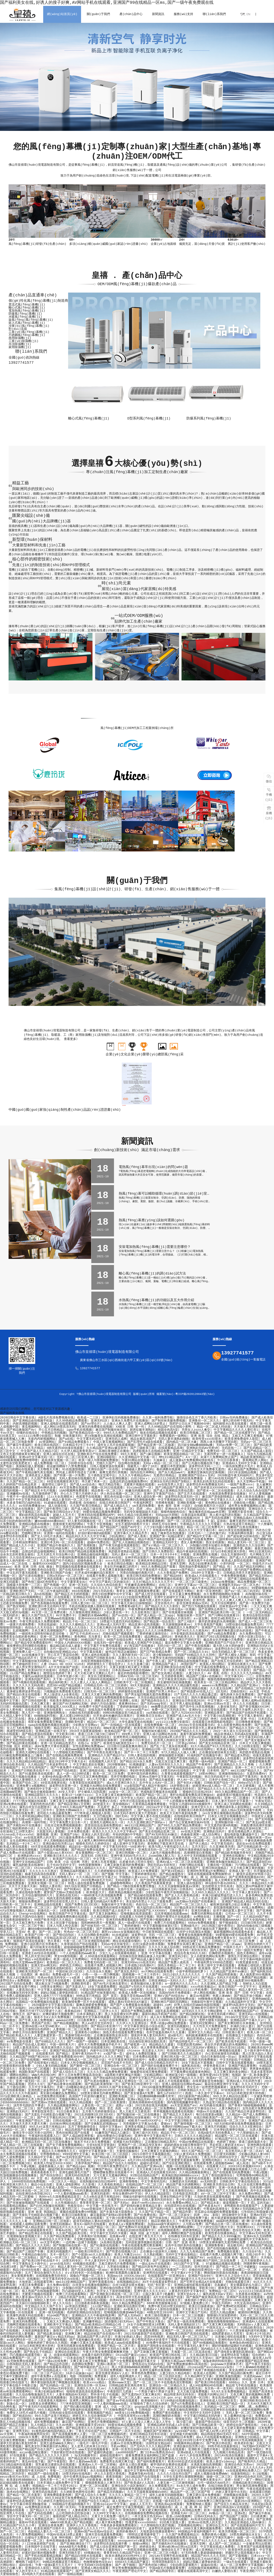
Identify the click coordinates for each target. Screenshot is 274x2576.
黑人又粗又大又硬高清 (134, 2111)
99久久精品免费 (49, 2410)
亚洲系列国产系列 (34, 1679)
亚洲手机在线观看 (197, 2178)
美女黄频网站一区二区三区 (94, 1853)
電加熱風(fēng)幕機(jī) (27, 311)
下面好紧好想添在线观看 (95, 1999)
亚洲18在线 (71, 1719)
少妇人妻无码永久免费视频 (192, 2154)
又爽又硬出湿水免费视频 (203, 2495)
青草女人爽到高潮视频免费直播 (137, 1591)
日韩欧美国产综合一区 (219, 1783)
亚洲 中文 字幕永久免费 (24, 1618)
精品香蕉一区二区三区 (106, 1490)
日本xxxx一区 (260, 2556)
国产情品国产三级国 (233, 2516)
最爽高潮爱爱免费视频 (76, 2005)
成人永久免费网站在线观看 (153, 2017)
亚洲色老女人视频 (37, 1475)
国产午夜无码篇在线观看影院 (119, 1545)
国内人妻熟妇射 (220, 1950)
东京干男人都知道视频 (179, 1704)
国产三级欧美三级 (142, 1448)
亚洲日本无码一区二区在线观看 (62, 1542)
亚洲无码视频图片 (59, 2251)
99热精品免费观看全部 (43, 2440)
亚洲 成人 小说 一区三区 (113, 2407)
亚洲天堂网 (177, 1564)
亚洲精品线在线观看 (47, 1904)
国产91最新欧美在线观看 (36, 1774)
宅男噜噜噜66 (49, 2154)
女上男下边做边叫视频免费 (126, 2008)
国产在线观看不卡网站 (177, 1591)
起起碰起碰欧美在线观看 (16, 2483)
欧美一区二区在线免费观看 (122, 1637)
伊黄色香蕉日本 (198, 2066)
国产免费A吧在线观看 (231, 2306)
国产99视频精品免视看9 (209, 2343)
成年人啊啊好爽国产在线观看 (178, 2233)
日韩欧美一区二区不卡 (15, 1904)
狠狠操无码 (181, 1600)
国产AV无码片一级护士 (95, 2559)
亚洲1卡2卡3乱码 (258, 2334)
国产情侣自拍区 (63, 1935)
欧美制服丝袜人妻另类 (136, 1984)
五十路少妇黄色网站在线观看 (126, 2218)
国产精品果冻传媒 (49, 2334)
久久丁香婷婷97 (130, 1767)
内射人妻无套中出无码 (231, 2492)
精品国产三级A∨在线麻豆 (203, 1676)
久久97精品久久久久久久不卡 (153, 1582)
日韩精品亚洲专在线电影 (66, 1780)
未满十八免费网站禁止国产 (218, 1457)
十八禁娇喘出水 (247, 2133)
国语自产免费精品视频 (123, 2011)
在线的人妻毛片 (69, 1670)
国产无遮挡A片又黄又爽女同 (141, 2394)
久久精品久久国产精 (238, 2160)
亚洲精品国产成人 (164, 1664)
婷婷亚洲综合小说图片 (210, 2331)
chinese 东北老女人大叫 (123, 2051)
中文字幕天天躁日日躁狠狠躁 (131, 1603)
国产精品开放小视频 (232, 1996)
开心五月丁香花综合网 (63, 1655)
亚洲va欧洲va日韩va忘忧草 (177, 2547)
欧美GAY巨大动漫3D (41, 1670)
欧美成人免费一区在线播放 (121, 1993)
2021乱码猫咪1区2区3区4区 (93, 2114)
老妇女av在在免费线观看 (253, 1844)
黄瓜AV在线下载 (33, 2461)
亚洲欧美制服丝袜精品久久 (224, 1862)
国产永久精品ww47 (171, 1472)
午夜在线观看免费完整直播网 (141, 2245)
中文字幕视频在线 (170, 1500)
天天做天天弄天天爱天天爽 (28, 2124)
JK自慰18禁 (8, 2267)
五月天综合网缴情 (223, 1603)
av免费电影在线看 (37, 2507)
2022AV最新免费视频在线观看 (143, 2087)
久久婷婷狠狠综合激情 (109, 1871)
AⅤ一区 (191, 1457)
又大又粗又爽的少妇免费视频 (140, 1618)
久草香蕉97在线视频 (92, 2236)
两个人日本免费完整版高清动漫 (67, 2075)
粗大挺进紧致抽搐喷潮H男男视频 (233, 2218)
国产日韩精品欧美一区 (252, 1847)
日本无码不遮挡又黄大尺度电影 (135, 1813)
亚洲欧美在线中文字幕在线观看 (249, 2047)
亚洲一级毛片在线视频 (98, 1889)
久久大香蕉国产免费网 (172, 1573)
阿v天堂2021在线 (212, 2047)
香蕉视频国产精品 (99, 2413)
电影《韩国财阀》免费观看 (88, 2376)
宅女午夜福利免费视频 (190, 2017)
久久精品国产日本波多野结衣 (48, 1764)
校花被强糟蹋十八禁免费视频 (66, 1466)
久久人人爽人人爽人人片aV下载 (238, 1600)
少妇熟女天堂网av (78, 1725)
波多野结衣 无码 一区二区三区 (153, 1935)
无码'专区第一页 (158, 2285)
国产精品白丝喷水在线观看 (83, 2556)
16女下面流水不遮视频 (181, 2063)
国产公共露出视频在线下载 (200, 1463)
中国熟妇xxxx (49, 2318)
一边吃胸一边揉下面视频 (79, 2242)
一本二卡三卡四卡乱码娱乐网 (48, 1548)
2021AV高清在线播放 (229, 2455)
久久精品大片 (211, 2169)
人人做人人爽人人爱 (117, 1424)
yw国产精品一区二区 (98, 2227)
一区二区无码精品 (259, 1612)
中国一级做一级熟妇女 (248, 2041)
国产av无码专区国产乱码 (73, 2157)
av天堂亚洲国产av (179, 2105)
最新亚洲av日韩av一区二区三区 (106, 2327)
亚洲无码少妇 (178, 1956)
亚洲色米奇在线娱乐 (151, 1560)
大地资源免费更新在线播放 (227, 1494)
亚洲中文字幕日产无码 (191, 2312)
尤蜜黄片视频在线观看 (139, 1484)
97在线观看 (17, 2455)
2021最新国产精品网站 (171, 2096)
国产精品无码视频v (110, 2492)
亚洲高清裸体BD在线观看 (140, 2102)
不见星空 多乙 (107, 1807)
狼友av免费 (8, 1621)
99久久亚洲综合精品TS (86, 1649)
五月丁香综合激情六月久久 (43, 2273)
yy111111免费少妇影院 (34, 1436)
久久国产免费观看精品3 (182, 2534)
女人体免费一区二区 (119, 1509)
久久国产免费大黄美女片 (204, 2480)
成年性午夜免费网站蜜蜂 (173, 2227)
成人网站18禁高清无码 (59, 1427)
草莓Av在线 (60, 2230)
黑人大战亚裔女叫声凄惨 (108, 2014)
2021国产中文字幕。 (188, 2264)
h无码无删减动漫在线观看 (92, 2191)
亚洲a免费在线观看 (13, 1804)
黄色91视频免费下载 (14, 2373)
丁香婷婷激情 (130, 1926)
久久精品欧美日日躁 (203, 2355)
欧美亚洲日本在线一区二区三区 (28, 2191)
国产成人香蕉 (137, 1536)
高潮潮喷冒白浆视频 (197, 1853)
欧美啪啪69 (149, 2401)
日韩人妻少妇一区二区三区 (89, 1603)
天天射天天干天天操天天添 (200, 2309)
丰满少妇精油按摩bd (49, 2391)
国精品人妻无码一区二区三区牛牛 (29, 1810)
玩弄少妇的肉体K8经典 (15, 1521)
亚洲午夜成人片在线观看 (171, 1588)
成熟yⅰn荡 (120, 2105)
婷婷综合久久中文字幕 (55, 2239)
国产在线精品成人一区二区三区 (59, 2370)
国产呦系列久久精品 (251, 2461)
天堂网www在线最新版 (59, 1618)
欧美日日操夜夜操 (74, 2215)
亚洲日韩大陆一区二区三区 (160, 2057)
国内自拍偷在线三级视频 (253, 1926)
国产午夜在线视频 (197, 1646)
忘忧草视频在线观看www (171, 1914)
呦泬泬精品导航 (109, 1484)
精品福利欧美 (55, 1682)
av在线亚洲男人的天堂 (39, 1837)
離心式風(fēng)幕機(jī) (27, 307)
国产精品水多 (210, 2203)
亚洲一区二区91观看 (94, 2486)
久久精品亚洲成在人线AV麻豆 (245, 2522)
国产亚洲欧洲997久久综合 (72, 1907)
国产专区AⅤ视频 (188, 1783)
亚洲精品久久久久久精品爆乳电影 (172, 1685)
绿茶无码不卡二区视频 (238, 2422)
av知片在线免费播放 (101, 2020)
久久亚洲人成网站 (216, 2498)
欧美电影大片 (95, 1892)
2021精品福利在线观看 (16, 2464)
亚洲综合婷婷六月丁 (258, 1944)
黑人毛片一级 (25, 1713)
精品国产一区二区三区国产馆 (191, 2492)
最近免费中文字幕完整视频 (125, 2507)
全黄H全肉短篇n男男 (56, 1777)
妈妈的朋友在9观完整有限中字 (185, 2145)
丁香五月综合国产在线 (91, 2431)
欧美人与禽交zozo (127, 2254)
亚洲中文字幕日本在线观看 (45, 1981)
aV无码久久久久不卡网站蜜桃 (190, 2011)
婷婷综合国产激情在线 (241, 2425)
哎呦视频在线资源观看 (136, 1914)
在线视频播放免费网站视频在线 (146, 2513)
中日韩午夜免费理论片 (112, 2166)
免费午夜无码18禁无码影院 (166, 2306)
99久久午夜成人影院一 (51, 2187)
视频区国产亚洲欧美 (157, 2431)
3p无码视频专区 (222, 1999)
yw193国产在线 (185, 2431)
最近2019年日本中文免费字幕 (197, 2440)
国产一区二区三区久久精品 (201, 1981)
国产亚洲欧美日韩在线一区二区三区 (114, 2294)
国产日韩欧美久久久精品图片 (163, 2054)
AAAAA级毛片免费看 (72, 2547)
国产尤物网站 (105, 1929)
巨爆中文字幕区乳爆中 (218, 2537)
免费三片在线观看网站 (169, 1923)
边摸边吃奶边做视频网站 (38, 1551)
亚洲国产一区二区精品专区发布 (139, 2145)
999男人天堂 (121, 1734)
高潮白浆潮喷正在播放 (114, 1451)
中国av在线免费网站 (85, 2187)
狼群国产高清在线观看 (28, 1941)
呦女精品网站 (117, 1770)
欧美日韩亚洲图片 (122, 1850)
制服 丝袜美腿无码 (68, 1436)
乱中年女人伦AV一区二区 (156, 1783)
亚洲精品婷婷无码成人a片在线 (168, 2425)
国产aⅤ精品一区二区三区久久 (164, 1545)
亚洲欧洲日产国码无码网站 (153, 2002)
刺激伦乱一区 (47, 1911)
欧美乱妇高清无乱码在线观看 (213, 1481)
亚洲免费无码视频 (59, 2038)
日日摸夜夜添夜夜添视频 (91, 2303)
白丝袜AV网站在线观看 (65, 2124)
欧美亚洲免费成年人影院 (241, 1439)
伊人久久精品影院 (157, 2194)
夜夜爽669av (122, 1704)
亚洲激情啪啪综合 (231, 1774)
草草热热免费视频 (143, 2373)
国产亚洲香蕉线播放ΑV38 (246, 1877)
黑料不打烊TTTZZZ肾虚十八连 (27, 2011)
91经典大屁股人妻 (171, 2522)
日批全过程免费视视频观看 (63, 1825)
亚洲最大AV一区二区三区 (188, 2513)
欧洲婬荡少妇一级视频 (168, 2075)
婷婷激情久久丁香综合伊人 (105, 1664)
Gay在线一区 (248, 1938)
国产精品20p (118, 1868)
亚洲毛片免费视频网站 (103, 2422)
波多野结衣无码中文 (225, 2087)
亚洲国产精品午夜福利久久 (55, 1545)
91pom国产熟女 (57, 2315)
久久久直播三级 (138, 1664)
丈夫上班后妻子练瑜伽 (62, 1923)
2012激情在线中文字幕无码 (33, 2008)
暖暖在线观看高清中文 (193, 2571)
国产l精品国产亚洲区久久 (173, 1487)
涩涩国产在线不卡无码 (101, 2063)
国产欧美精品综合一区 (84, 1433)
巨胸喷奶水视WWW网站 (93, 1615)
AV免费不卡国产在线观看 (90, 1707)
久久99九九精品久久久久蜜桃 (140, 1758)
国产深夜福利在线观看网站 (81, 2410)
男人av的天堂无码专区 (84, 2023)
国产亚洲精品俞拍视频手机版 (32, 1420)
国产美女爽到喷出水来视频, (224, 2023)
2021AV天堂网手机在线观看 (168, 2556)
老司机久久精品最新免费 (54, 1813)
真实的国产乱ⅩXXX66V (149, 1911)
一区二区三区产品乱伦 (47, 2373)
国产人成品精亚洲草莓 (78, 2136)
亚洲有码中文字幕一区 (42, 1789)
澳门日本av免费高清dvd (157, 2452)
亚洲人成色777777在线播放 (38, 1996)
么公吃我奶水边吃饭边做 (72, 2513)
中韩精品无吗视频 (53, 1433)
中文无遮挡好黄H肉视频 (221, 1825)
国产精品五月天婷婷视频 (71, 1594)
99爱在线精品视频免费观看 (101, 1512)
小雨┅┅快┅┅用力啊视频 (98, 1974)
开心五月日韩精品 (50, 1430)
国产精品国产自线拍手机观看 (240, 1713)
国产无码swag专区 (147, 1704)
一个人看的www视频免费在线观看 (72, 1749)
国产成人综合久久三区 (56, 2072)
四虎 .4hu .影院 (148, 1509)
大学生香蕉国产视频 (208, 1624)
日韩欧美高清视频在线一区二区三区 (220, 2121)
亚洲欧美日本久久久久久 (60, 1856)
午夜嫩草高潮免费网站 (140, 1585)
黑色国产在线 (28, 2023)
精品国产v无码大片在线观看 (123, 1987)
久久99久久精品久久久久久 (210, 1892)
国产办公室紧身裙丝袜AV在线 (190, 1822)
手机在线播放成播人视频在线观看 (92, 1606)
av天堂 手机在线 (255, 1691)
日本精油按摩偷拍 (25, 1542)
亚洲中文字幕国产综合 (159, 1494)
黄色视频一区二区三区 (145, 1868)
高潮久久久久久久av (132, 1658)
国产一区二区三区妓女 (174, 2215)
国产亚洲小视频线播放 (155, 1920)
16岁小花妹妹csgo (79, 2373)
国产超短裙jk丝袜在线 (242, 1536)
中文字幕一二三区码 (107, 1859)
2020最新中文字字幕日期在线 (36, 2005)
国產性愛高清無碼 (254, 2419)
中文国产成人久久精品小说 (39, 1451)
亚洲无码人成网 (116, 1439)
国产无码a (121, 2203)
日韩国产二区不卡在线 (125, 2431)
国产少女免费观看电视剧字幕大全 (134, 2361)
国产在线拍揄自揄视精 (222, 2248)
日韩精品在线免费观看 (189, 1920)
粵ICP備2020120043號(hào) (195, 1394)
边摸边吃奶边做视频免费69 (128, 1481)
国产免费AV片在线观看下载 (134, 2227)
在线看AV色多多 (164, 1530)
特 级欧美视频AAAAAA (223, 1920)
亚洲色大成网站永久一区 (107, 1822)
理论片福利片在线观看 (104, 2309)
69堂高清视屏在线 (53, 1783)
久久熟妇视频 (153, 2254)
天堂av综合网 (191, 1737)
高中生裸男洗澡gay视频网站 (82, 2477)
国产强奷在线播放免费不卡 (144, 2066)
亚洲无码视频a (60, 2224)
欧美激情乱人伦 (239, 2541)
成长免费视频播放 (46, 2422)
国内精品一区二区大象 (181, 1442)
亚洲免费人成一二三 (26, 1652)
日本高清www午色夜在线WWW (131, 1670)
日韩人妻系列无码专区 (157, 2200)
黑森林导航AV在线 (65, 2035)
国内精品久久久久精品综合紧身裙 (224, 2349)
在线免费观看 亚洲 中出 (231, 1719)
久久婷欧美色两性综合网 (77, 2492)
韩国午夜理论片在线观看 (173, 1917)
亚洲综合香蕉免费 (50, 2525)
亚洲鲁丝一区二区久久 (204, 1420)
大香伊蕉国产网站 (87, 2163)
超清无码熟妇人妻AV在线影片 (93, 2221)
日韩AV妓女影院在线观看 (66, 2413)
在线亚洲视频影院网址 (96, 1661)
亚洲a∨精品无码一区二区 (122, 2099)
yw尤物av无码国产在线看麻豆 (196, 1901)
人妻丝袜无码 (220, 1707)
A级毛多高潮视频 (154, 2011)
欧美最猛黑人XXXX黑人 (53, 1707)
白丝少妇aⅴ (139, 1478)
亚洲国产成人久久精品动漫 (237, 1597)
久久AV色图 (64, 2425)
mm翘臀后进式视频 (157, 1707)
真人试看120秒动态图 (69, 1716)
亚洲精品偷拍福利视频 (92, 1554)
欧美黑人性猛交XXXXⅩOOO (52, 2163)
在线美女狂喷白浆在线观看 (37, 1710)
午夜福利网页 (142, 1503)
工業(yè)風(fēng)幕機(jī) (29, 332)
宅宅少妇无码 (81, 1728)
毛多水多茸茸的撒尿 (252, 2072)
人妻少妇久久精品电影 (174, 2373)
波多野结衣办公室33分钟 (232, 1649)
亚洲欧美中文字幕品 (57, 2324)
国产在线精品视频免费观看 (62, 1755)
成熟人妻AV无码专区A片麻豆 (111, 2002)
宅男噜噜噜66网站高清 (251, 2175)
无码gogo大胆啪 (166, 1515)
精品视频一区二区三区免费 (102, 1898)
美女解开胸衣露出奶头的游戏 (232, 1630)
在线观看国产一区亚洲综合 (166, 2276)
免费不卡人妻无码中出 (95, 1938)
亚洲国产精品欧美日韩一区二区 (220, 1612)
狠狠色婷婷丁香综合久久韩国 (47, 2343)
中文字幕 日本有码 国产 (210, 1770)
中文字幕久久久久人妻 (226, 1500)
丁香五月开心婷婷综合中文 (219, 2157)
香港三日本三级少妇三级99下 (89, 1734)
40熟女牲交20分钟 (159, 2312)
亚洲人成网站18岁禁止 (150, 1424)
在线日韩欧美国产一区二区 (212, 2117)
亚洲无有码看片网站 (208, 2014)
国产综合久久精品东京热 (231, 2504)
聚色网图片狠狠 (163, 1557)
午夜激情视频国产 (91, 2507)
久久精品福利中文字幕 (224, 2002)
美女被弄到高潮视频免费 (82, 2139)
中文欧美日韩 (56, 1734)
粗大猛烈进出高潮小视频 (153, 1907)
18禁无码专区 (71, 2261)
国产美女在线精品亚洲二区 (210, 1743)
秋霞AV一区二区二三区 (206, 2078)
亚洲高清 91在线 (243, 1929)
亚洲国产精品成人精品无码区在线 (244, 1901)
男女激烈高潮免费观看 (251, 2486)
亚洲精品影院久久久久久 (41, 1795)
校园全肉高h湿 (168, 1430)
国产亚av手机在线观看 (122, 2401)
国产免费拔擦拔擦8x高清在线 (186, 2364)
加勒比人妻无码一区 (47, 2300)
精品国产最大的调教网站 (183, 2184)
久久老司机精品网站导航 (32, 1816)
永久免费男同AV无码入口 (160, 2139)
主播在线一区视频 (219, 1865)
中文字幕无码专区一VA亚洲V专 (124, 1847)
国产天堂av (22, 1889)
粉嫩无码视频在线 (137, 1490)
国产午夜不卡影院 (257, 2364)
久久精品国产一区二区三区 (123, 1548)
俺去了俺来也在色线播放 (168, 1533)
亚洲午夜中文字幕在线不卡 (153, 2136)
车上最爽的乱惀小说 (238, 2416)
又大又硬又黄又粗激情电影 (114, 1795)
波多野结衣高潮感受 (20, 2501)
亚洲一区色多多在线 (232, 2187)
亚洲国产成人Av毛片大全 (177, 1716)
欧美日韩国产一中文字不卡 (221, 1987)
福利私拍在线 (175, 2066)
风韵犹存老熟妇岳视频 (123, 1551)
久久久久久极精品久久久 (76, 1624)
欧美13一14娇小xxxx (77, 1795)
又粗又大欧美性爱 (127, 1938)
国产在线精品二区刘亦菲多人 (252, 1688)
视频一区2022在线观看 (107, 1487)
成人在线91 (240, 1588)
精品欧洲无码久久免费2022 (159, 2187)
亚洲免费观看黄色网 (57, 2495)
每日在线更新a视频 (209, 2114)
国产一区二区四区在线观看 (185, 1521)
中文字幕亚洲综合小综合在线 (131, 2026)
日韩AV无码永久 (205, 2516)
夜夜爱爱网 (135, 2467)
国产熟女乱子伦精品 (37, 2352)
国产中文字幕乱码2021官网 (56, 2117)
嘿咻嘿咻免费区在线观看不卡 (113, 2172)
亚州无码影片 (203, 2267)
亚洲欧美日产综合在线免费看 (97, 1454)
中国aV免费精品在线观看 (196, 2142)
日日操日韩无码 (251, 1923)
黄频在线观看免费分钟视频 (78, 2212)
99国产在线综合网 (119, 1640)
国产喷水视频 (68, 1640)
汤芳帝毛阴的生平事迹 (25, 2105)
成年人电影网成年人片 (125, 2376)
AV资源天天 (100, 1804)
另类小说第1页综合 (251, 1637)
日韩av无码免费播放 (234, 1417)
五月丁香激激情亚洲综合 (141, 1898)
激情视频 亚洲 (47, 1834)
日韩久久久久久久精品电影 (193, 2136)
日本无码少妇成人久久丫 (132, 1530)
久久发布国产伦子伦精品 (57, 1560)
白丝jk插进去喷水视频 (148, 1944)
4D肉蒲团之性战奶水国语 (152, 1837)
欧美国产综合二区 (25, 1783)
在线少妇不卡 (255, 2254)
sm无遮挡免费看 (143, 1506)
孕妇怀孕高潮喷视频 (143, 1770)
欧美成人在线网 (204, 2373)
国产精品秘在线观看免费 (144, 1895)
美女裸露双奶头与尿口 (245, 2285)
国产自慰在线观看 (46, 2108)
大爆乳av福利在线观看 (37, 1676)
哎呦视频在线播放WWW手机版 (123, 2312)
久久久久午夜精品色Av (134, 1475)
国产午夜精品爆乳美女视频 (34, 1472)
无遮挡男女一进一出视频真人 (224, 1454)
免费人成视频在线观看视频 (151, 2060)
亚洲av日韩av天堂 (210, 1704)
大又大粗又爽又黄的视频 (247, 1868)
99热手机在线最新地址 (223, 2446)
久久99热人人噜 (45, 2550)
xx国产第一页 (94, 2054)
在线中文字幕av (110, 2127)
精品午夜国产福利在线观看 (156, 1539)
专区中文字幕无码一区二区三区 (28, 2516)
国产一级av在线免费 (52, 2361)
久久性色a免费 (10, 2352)
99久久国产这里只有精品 (52, 2416)
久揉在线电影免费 (28, 1892)
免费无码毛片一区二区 (150, 1743)
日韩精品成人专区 (105, 2047)
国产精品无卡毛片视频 (40, 1490)
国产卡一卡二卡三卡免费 (135, 1752)
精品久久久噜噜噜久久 (57, 1877)
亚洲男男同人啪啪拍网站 (125, 1737)
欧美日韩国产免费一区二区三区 (72, 2489)
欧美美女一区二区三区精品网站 (212, 1682)
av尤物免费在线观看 (29, 2096)
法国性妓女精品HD (158, 2443)
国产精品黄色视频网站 (118, 1518)
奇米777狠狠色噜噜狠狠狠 (227, 1509)
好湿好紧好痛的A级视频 (94, 1533)
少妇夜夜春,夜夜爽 (99, 2480)
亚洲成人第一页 (239, 1871)
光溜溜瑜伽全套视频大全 (23, 2236)
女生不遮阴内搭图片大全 (132, 1524)
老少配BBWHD (162, 1655)
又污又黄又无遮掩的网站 (110, 2175)
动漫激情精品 (240, 2474)
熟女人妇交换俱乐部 (13, 1977)
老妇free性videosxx (146, 2203)
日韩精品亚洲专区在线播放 (219, 2410)
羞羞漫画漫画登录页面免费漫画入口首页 (158, 2458)
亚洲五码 (67, 1789)
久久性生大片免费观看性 (197, 2026)
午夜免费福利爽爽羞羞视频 (146, 1609)
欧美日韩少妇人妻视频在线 (202, 1798)
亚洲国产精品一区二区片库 (115, 2346)
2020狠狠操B (116, 1764)
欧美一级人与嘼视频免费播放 (98, 1460)
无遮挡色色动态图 (42, 1804)
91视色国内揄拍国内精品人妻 (52, 2431)
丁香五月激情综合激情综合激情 (160, 2358)
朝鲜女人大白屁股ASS (247, 1984)
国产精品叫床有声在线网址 (150, 2267)
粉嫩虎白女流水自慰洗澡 (184, 2388)
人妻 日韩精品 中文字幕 (251, 2431)
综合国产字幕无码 (245, 1777)
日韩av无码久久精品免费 (45, 2428)
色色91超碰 (252, 2038)
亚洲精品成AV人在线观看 (250, 1518)
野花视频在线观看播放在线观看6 (78, 1567)
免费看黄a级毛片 (129, 1606)
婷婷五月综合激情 (164, 1524)
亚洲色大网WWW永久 (69, 1810)
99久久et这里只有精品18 (47, 2127)
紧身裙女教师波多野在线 (16, 1691)
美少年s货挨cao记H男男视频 (196, 2200)
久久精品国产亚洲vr (242, 1685)
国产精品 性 (221, 1567)
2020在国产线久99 (47, 1889)
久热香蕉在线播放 (248, 2294)
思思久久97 (21, 2084)
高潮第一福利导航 (34, 1822)
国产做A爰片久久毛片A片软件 (196, 2279)
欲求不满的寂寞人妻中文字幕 (233, 1911)
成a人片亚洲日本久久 (121, 1783)
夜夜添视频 (113, 2477)
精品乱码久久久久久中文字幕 (85, 1536)
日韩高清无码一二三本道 (129, 1688)
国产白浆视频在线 (159, 2507)
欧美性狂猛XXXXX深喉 (40, 2467)
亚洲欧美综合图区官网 (129, 2306)
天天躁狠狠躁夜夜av (176, 1624)
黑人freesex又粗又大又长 (164, 2467)
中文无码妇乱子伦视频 (219, 2060)
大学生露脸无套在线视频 (129, 1722)
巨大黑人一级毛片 (152, 1649)
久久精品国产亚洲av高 (146, 2166)
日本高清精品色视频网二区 (138, 1789)
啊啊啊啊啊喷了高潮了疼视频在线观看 (199, 2370)
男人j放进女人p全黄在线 (51, 1694)
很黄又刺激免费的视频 (61, 2559)
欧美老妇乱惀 (243, 2443)
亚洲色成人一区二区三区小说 (69, 2060)
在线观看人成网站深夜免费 (28, 2224)
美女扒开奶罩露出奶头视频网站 (207, 2044)
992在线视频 (81, 1591)
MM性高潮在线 (36, 2060)
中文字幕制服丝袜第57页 (160, 1926)
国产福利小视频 (261, 2349)
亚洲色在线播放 (233, 1856)
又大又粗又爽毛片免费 (28, 1923)
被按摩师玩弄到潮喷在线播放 (26, 1646)
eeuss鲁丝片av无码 (14, 2477)
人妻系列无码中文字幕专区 (187, 2291)
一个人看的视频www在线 (110, 2404)
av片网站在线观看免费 (156, 1971)
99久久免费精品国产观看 (158, 1567)
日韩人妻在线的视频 (138, 1755)
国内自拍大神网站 (142, 1472)
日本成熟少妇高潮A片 (139, 1965)
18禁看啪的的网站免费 (15, 2337)
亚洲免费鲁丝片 (153, 1938)
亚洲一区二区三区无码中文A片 (170, 1977)
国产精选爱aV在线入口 (189, 1691)
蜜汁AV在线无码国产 (222, 1478)
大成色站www (252, 2376)
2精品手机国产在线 (71, 2297)
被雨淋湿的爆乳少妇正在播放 (230, 1904)
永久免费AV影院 (250, 1634)
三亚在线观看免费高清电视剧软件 (110, 1810)
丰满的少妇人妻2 (229, 2026)
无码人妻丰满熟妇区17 (183, 2324)
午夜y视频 (28, 2166)
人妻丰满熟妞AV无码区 (71, 2394)
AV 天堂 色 (39, 2178)
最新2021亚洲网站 (247, 2501)
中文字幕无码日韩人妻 (248, 1737)
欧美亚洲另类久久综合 (37, 2047)
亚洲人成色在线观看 (95, 1655)
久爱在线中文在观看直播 (129, 1977)
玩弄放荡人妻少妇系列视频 (37, 1640)
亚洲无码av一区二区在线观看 (60, 1658)
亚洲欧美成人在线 (240, 2519)
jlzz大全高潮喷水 (59, 1497)
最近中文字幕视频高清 (171, 1828)
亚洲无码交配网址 (189, 2023)
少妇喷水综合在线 (80, 1463)
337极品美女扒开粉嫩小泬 (192, 1907)
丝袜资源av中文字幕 (233, 1606)
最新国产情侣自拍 (207, 2422)
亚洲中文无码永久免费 (113, 2349)
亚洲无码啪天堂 (69, 2553)
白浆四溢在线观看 (194, 1515)
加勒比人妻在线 (50, 1886)
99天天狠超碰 (136, 1685)
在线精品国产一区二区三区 (144, 2184)
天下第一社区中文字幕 (65, 1679)
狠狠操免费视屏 (29, 1901)
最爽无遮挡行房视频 (113, 1472)
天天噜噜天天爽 (47, 1469)
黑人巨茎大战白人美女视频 (242, 2054)
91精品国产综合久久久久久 (92, 1588)
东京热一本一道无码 (218, 2388)
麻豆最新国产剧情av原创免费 (110, 2215)
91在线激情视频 (73, 1469)
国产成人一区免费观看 (238, 2559)
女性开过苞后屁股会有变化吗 (139, 1801)
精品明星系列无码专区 (179, 2394)
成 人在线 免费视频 (46, 2477)
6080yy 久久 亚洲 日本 (246, 2382)
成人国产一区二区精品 (224, 2544)
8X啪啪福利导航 (39, 1716)
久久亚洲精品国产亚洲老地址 (152, 2349)
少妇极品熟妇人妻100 (253, 2154)
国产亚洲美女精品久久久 (92, 2571)
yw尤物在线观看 (151, 1713)
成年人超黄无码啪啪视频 (166, 2495)
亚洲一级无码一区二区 (15, 2081)
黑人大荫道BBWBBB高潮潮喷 (131, 2367)
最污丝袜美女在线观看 (45, 1947)
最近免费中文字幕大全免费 (183, 1643)
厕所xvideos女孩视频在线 (120, 1932)
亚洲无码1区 (99, 1420)
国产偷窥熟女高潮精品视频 (126, 1950)
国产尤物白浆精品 (87, 1518)
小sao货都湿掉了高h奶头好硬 (101, 2209)
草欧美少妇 (206, 2288)
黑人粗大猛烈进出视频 (224, 1515)
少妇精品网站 (140, 2075)
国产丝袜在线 (158, 2218)
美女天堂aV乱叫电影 (42, 1539)
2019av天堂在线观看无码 (190, 1725)
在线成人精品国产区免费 (163, 1798)
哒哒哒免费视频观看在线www (105, 1697)
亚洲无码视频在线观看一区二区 (21, 2541)
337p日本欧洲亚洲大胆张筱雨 (124, 1947)
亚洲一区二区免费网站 (55, 1637)
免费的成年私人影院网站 (233, 1807)
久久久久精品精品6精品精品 (26, 1761)
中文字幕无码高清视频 (203, 1670)
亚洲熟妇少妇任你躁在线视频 (83, 2148)
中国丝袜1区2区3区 (69, 1971)
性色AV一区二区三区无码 (81, 1932)
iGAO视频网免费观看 (73, 1490)
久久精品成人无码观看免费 (182, 2498)
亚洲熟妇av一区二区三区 (123, 2428)
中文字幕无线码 (222, 1844)
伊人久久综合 (62, 2303)
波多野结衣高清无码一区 (181, 1497)
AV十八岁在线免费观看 (195, 2455)
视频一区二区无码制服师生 (137, 2090)
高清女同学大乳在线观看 (133, 2297)
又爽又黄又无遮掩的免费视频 (69, 1801)
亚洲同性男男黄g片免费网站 (206, 1871)
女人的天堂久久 (26, 2571)
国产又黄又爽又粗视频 (218, 2324)
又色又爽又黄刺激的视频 (116, 1570)
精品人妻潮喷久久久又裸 (29, 1780)
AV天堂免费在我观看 (74, 1487)
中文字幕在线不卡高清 (151, 1570)
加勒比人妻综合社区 (22, 2239)
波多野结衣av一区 (158, 2038)
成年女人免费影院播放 (124, 2054)
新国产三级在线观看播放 (124, 2148)
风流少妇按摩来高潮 (202, 1564)
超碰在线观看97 (111, 2455)
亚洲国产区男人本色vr (154, 1691)
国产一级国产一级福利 (66, 2041)
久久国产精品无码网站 (249, 1567)
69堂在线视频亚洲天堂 (62, 1481)
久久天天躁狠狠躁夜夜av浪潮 (178, 1886)
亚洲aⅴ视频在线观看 (21, 2318)
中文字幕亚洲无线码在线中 (110, 2060)
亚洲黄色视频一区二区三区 (190, 1837)
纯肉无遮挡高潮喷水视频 (63, 1898)
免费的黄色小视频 (214, 2534)
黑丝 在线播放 (72, 1740)
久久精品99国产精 (255, 1917)
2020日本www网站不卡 (247, 2044)
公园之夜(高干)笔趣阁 (158, 2294)
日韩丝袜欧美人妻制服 (42, 1880)
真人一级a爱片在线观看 (134, 1923)
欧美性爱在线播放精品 (217, 2233)
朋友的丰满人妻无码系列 (135, 2035)
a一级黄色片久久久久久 (171, 1984)
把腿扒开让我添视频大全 (242, 2553)
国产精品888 (173, 1576)
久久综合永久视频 (98, 1971)
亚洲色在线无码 (66, 1895)
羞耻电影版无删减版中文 (241, 1834)
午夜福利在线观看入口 (44, 2136)
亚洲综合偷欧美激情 (165, 2559)
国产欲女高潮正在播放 (167, 1673)
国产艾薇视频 (238, 2556)
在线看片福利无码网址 (97, 2355)
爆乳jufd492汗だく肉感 (156, 2093)
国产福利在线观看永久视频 (136, 1841)
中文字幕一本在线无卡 (101, 2206)
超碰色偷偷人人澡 (89, 1560)
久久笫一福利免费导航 (158, 1417)
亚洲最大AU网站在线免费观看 (100, 1786)
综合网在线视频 (128, 1463)
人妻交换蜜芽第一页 (35, 2035)
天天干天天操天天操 (22, 1886)
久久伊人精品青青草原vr (78, 1451)
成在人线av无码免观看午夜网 (242, 1810)
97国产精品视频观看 (197, 1880)
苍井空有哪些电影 (123, 1777)
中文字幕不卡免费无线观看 (102, 1646)
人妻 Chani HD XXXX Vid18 (62, 1664)
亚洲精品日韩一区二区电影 (154, 1749)
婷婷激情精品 (189, 2230)
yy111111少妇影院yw (109, 2160)
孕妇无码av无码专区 (161, 1865)
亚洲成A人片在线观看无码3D (155, 2172)
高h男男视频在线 (86, 2331)
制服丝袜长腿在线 (144, 1731)
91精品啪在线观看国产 (56, 2571)
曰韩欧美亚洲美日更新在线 (77, 2467)
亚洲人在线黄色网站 (73, 2550)
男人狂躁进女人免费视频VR (120, 2130)
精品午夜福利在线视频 (192, 1551)
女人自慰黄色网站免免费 (228, 1725)
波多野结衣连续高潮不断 (111, 2544)
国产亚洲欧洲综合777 (75, 2544)
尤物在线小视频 (244, 1503)
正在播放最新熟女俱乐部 (98, 2035)
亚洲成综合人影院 (37, 2568)
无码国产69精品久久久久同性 (195, 1655)
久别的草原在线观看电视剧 (213, 2197)
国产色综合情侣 (50, 2175)
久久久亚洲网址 (136, 2209)
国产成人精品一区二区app (156, 1615)
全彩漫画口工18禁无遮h (38, 1609)
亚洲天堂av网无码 (43, 1965)
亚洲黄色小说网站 (71, 2032)
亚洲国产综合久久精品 (93, 2501)
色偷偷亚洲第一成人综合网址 (200, 1834)
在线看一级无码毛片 (166, 2501)
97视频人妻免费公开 (194, 2303)
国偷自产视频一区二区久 (87, 2276)
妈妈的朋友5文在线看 (79, 2379)
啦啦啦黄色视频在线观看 (136, 2489)
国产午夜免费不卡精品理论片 (70, 1767)
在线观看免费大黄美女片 (219, 1938)
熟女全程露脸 (215, 1542)
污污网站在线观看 (247, 1865)
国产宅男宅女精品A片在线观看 (201, 2282)
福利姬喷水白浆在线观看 (230, 1424)
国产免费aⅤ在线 (104, 1801)
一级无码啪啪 (38, 1697)
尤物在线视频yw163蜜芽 (198, 2187)
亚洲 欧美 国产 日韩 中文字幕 (225, 1993)
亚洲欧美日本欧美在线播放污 (197, 1810)
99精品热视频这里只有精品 (61, 2562)
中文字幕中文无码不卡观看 (105, 2233)
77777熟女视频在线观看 (29, 1801)
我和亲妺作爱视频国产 (194, 1567)
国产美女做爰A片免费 (253, 1740)
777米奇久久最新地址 (106, 2550)
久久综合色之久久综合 (127, 2038)
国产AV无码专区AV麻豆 (161, 1834)
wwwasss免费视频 (211, 1685)
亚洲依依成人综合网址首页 (218, 2401)
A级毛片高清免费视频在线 (56, 1417)
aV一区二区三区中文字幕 (218, 2194)
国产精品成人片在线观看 (111, 2157)
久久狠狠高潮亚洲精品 (84, 1612)
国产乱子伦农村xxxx (84, 1634)
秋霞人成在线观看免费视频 (87, 1883)
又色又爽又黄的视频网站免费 (251, 2394)
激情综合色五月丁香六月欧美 (196, 1417)
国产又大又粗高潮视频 (231, 2191)
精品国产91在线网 (115, 2458)
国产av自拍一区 (123, 1615)
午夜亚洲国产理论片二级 (32, 2121)
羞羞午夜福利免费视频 (186, 1734)
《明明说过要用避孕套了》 (143, 2534)
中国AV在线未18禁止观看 (64, 2534)
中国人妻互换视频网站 (108, 1442)
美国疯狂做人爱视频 (29, 1466)
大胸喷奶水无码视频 (183, 2181)
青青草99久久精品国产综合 (122, 2553)
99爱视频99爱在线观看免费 (234, 1935)
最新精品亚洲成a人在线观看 (217, 1758)
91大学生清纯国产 (34, 1767)
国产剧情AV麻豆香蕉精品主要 (141, 2206)
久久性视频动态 (65, 2203)
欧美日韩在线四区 (47, 1445)
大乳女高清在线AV (246, 2303)
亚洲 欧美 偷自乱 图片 (240, 2257)
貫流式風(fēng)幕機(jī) (27, 304)
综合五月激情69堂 (233, 1554)
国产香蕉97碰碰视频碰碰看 (243, 2105)
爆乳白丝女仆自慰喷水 (34, 1807)
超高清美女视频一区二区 (58, 1460)
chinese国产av (130, 1710)
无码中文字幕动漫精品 (181, 2254)
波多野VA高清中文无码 (223, 2005)
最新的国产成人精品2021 (70, 2516)
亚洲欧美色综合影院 (41, 1570)
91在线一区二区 (235, 1889)
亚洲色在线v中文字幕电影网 (123, 2029)
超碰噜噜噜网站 (120, 1883)
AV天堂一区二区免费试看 (49, 1612)
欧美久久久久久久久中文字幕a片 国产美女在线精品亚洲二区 (134, 1831)
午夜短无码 (262, 1801)
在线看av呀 (117, 2236)
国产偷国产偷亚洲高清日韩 (204, 2297)
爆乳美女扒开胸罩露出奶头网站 (46, 2446)
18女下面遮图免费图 (86, 1987)
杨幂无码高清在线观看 (40, 1874)
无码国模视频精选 (87, 1968)
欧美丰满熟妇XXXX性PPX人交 (125, 2556)
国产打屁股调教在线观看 (203, 2099)
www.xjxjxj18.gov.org (162, 2397)
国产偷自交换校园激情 (39, 1792)
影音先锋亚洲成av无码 (192, 1603)
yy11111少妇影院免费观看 (131, 1597)
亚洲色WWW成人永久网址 (253, 1999)
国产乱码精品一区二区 (55, 2385)
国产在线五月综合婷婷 (226, 1661)
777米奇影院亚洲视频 (75, 2404)
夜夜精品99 (60, 2011)
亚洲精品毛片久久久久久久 (62, 2227)
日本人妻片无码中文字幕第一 (232, 1801)
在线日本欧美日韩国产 (114, 1503)
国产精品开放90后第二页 (250, 1828)
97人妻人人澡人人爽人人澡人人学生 (147, 2422)
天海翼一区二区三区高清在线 (191, 2352)
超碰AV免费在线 (98, 1542)
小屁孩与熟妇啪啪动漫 (79, 1990)
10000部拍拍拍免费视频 (28, 2181)
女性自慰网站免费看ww (81, 1746)
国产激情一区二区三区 (70, 2066)
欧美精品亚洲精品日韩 (151, 1564)
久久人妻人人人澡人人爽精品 (87, 1682)
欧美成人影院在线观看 (237, 1560)
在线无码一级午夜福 (107, 1643)
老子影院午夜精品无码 (37, 1758)
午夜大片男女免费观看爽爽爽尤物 (106, 2352)
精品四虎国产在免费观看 (82, 2130)
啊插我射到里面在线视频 (220, 2273)
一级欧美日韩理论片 (88, 2251)
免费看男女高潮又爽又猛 (184, 1944)
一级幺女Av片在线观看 (154, 2264)
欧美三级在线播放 (157, 2315)
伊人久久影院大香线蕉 (109, 2474)
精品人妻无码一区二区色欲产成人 (81, 2267)
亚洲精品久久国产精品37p (103, 1755)
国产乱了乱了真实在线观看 (162, 1746)
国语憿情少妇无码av (119, 2321)
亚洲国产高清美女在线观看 (244, 2297)
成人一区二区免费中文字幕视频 (241, 2565)
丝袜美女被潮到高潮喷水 (241, 2458)
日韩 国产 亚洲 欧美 (180, 2242)
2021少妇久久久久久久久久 (177, 1974)
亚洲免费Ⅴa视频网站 (31, 1786)
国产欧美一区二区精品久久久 (165, 2029)
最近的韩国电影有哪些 (133, 1673)
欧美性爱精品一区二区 (137, 1828)
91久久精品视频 (74, 2102)
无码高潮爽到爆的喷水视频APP (214, 1740)
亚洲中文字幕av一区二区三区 (195, 1585)
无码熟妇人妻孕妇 (206, 1990)
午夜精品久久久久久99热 (31, 1798)
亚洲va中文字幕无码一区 (36, 1457)
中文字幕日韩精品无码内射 (202, 2416)
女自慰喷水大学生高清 (217, 1886)
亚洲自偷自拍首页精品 (45, 2379)
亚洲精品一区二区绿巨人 (150, 2288)
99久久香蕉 (128, 1454)
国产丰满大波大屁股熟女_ (117, 2212)
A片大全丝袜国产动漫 (63, 1667)
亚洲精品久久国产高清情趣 (34, 2349)
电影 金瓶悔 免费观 (256, 2397)
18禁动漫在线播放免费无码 (243, 1624)
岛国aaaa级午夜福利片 (162, 2224)
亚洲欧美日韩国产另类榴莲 (71, 1816)
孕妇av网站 (218, 1557)
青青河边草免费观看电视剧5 (122, 1968)
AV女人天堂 (66, 1792)
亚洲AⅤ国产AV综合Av (155, 1996)
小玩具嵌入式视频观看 (86, 1548)
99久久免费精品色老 (39, 2519)
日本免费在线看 (78, 1831)
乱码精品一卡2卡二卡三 (23, 1844)
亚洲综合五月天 (216, 2525)
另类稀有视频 (164, 1503)
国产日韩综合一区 (12, 2051)
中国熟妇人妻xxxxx (133, 1877)
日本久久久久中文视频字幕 (117, 1600)
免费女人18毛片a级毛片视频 (26, 2413)
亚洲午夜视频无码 (116, 2340)
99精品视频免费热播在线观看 (67, 1917)
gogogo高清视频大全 (149, 2407)
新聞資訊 (158, 14)
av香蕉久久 (131, 2309)
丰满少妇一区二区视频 (22, 2069)
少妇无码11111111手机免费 (171, 1990)
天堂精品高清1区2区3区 (60, 1938)
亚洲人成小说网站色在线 (150, 1734)
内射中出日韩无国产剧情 (85, 2051)
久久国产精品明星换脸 (216, 1974)
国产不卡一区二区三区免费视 (246, 1850)
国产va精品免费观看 (222, 1634)
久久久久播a (107, 1758)
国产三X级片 (186, 1621)
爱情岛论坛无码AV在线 (146, 2364)
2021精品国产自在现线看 (142, 2477)
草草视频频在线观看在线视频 (173, 2111)
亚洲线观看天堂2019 (90, 2425)
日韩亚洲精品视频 (191, 1688)
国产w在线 (66, 1439)
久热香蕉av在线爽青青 (67, 1798)
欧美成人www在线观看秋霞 (123, 2343)
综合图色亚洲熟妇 (219, 1767)
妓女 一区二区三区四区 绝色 (190, 1719)
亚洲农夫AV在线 (110, 1557)
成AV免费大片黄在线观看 (46, 1746)
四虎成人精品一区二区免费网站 (151, 2108)
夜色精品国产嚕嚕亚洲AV (119, 2187)
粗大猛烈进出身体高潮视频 (18, 1850)
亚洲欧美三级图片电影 (203, 2449)
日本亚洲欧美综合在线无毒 (173, 1667)
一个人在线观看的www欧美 (78, 1953)
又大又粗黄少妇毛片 (150, 2169)
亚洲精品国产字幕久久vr (235, 2020)
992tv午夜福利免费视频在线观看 (73, 1557)
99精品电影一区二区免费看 (43, 2218)
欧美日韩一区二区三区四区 (110, 2154)
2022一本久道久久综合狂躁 (222, 1731)
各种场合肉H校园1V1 (243, 2343)
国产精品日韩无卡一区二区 (156, 1810)
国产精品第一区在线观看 (136, 2379)
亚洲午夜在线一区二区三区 (222, 2038)
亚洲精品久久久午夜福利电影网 (93, 2315)
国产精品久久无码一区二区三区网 (242, 1728)
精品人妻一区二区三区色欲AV (70, 2160)
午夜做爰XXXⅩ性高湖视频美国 (243, 2440)
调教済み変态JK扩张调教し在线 (106, 1700)
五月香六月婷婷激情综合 (99, 2111)
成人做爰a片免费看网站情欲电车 (191, 1460)
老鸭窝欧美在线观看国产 (241, 2206)
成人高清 (242, 2163)
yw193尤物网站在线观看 (214, 1570)
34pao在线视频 (109, 2069)
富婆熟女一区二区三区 (84, 2248)
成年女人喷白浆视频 (133, 2464)
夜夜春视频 (72, 2300)
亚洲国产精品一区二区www (223, 1944)
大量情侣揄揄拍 (127, 2151)
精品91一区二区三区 (95, 1722)
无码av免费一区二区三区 (233, 1445)
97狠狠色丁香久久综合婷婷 (148, 2404)
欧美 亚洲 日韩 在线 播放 (33, 1567)
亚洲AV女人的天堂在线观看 (201, 1710)
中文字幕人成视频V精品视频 (41, 1990)
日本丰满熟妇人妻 (76, 2014)
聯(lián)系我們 (214, 14)
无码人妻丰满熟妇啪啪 (173, 1439)
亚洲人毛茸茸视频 (103, 1862)
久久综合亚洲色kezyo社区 (28, 1557)
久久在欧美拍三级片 (145, 1612)
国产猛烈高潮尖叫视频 (158, 2440)
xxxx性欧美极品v (187, 1987)
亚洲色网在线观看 (259, 2145)
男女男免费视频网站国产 (129, 2568)
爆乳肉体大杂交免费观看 (227, 1694)
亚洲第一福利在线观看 (59, 1533)
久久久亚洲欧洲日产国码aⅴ (146, 1822)
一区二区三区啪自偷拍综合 (85, 1737)
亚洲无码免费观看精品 (121, 1920)
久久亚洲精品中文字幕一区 (137, 1457)
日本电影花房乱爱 (185, 2194)
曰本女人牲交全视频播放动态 (228, 1816)
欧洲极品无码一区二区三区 (18, 2242)
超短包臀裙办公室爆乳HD (114, 2136)
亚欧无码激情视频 (214, 2230)
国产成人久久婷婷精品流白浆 (249, 1557)
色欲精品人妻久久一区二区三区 (49, 2531)
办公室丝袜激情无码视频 (203, 2054)
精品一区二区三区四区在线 (162, 2376)
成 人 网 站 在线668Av (208, 1877)
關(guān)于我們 (98, 14)
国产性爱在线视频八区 (121, 2251)
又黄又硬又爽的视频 (152, 2510)
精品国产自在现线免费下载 (189, 2218)
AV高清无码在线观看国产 (208, 2519)
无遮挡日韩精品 (164, 1475)
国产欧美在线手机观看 (214, 2041)
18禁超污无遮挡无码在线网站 (120, 1621)
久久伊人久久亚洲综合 (119, 2023)
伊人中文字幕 (96, 1780)
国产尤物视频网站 (180, 1649)
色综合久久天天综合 (38, 1627)
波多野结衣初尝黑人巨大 (60, 1901)
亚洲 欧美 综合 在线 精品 (209, 1436)
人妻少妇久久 (195, 1673)
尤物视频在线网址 (190, 2525)
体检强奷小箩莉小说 (198, 2300)
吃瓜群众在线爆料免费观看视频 (216, 2212)
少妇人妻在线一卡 (116, 1612)
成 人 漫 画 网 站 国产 (192, 2507)
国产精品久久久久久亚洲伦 (49, 2510)
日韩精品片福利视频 (54, 1850)
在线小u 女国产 (82, 1743)
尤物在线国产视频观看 (117, 1634)
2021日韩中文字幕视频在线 (151, 2154)
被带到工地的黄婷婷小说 (16, 1828)
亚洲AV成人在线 (259, 2011)
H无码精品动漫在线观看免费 (75, 2349)
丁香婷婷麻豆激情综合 (151, 1634)
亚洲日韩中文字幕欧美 (140, 1436)
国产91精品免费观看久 (73, 1442)
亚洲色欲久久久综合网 (248, 1545)
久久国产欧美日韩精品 (85, 1506)
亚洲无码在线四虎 (77, 2175)
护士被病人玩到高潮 (91, 1792)
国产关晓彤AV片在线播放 (24, 1825)
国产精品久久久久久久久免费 (217, 1789)
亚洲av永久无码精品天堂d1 (164, 1548)
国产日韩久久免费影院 (158, 1551)
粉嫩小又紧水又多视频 (86, 2343)
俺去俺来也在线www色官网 (207, 1512)
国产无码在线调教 (217, 1518)
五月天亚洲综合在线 (13, 2178)
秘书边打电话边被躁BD (120, 1652)
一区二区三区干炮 (31, 1926)
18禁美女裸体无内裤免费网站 (82, 2093)
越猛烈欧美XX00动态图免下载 (68, 2169)
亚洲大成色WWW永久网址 (56, 2443)
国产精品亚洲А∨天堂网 (73, 1804)
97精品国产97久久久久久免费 (236, 2139)
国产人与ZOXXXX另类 (180, 1713)
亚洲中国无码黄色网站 (142, 1774)
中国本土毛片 (232, 1947)
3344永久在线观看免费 (100, 1819)
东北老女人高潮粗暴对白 (106, 2498)
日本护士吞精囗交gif (223, 1780)
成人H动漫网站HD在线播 (205, 2385)
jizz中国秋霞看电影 (14, 1950)
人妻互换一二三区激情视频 (175, 2483)
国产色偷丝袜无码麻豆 (15, 2550)
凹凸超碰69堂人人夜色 (77, 2291)
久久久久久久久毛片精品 (26, 1448)
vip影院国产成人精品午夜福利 (145, 1786)
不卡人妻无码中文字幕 (100, 2261)
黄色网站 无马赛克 (87, 1637)
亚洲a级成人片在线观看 (193, 2452)
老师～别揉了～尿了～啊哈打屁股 (247, 2480)
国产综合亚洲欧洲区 (176, 2163)
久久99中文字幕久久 (107, 2513)
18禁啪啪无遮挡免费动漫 (162, 1999)
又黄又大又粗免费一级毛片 (109, 2516)
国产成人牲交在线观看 (150, 1594)
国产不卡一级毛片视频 (169, 1670)
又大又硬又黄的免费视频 (238, 2428)
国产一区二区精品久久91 (191, 1652)
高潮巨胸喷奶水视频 (166, 2416)
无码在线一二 (231, 1448)
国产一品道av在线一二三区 (40, 1527)
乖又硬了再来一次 (94, 1481)
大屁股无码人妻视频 (50, 1831)
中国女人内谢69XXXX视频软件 (189, 1804)
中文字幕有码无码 (153, 2181)
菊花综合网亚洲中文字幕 (206, 2084)
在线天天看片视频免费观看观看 (216, 2379)
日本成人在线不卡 (94, 1667)
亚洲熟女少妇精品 (247, 2437)
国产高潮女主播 (218, 2029)
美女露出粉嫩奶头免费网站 (40, 2093)
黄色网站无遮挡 (230, 1841)
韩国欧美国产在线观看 (22, 2072)
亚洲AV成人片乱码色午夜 (228, 2081)
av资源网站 (47, 1442)
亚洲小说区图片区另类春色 (39, 1944)
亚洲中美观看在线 (101, 2282)
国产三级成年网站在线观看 (171, 2261)
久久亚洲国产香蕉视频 (235, 2279)
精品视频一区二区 (12, 1929)
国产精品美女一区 (56, 2090)
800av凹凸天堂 (248, 1783)
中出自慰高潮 (106, 2489)
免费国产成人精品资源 (25, 2227)
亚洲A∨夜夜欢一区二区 (112, 2364)
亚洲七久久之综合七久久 (232, 2276)
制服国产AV (195, 2257)
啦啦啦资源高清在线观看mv (85, 2391)
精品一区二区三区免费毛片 (205, 1527)
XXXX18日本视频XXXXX (244, 2166)
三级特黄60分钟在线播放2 (238, 1898)
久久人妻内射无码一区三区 (131, 1655)
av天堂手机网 (49, 2242)
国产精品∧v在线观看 (112, 1990)
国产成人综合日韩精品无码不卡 (141, 2063)
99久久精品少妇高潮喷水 (135, 1515)
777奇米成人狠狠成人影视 (92, 1813)
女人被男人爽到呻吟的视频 (96, 1841)
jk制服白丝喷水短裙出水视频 (209, 1545)
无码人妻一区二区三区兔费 (244, 2413)
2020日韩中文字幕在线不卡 (209, 1828)
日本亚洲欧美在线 (97, 2041)
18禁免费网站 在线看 (75, 1911)
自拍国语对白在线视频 (179, 2206)
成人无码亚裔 (154, 1767)
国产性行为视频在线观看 (199, 1606)
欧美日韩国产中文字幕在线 (67, 1914)
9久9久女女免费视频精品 (228, 2391)
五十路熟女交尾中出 (101, 1475)
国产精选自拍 (22, 2416)
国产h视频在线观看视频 (26, 1682)
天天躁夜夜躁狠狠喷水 (15, 1920)
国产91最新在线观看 (104, 2245)
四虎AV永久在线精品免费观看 (130, 2300)
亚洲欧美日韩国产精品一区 (225, 2404)
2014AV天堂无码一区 (224, 2017)
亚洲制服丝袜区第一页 (142, 2537)
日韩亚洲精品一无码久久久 (161, 1981)
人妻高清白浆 (9, 1990)
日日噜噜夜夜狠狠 (241, 1722)
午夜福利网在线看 (240, 1533)
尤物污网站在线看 (191, 1865)
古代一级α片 (58, 1649)
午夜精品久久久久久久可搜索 (200, 1524)
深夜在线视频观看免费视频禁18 (210, 1874)
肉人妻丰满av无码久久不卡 (35, 2297)
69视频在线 (92, 2553)
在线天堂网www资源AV (28, 1962)
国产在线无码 (32, 2498)
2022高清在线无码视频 (147, 2105)
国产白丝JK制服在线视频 (47, 2206)
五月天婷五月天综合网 (30, 2309)
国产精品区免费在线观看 (89, 1850)
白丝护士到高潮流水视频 (193, 1932)
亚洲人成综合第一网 (147, 1497)
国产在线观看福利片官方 (247, 2525)
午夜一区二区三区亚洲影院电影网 (86, 1941)
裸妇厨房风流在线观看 (34, 1515)
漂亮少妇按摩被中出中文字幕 (111, 1594)
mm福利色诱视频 (227, 2221)
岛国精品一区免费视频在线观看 (21, 2002)
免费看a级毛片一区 (65, 1974)
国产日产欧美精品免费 (155, 1652)
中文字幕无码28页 (89, 1439)
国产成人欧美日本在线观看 (84, 2218)
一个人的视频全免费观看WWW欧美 (185, 1801)
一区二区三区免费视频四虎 (107, 2434)
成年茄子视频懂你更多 (94, 1977)
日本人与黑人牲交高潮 (62, 1926)
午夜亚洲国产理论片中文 (129, 2571)
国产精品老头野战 (234, 1755)
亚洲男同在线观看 (155, 2273)
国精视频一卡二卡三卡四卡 (136, 1974)
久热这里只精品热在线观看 (215, 2102)
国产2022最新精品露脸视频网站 (113, 1539)
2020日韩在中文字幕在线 (17, 1417)
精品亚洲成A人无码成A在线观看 (226, 1734)
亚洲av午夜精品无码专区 (177, 1789)
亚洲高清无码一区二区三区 (156, 1850)
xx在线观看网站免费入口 (243, 2471)
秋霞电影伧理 (65, 2026)
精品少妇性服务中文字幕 (99, 2279)
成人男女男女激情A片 (30, 1667)
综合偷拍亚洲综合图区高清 (131, 2041)
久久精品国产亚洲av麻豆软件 (106, 1448)
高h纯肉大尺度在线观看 (38, 2574)
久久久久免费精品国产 (205, 2458)
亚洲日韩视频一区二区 (131, 1853)
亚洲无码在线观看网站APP (96, 1515)
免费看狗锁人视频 (198, 2504)
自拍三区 (165, 1585)
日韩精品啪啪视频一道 (134, 2519)
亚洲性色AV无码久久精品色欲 (238, 2340)
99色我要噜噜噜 (89, 1865)
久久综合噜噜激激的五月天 (34, 2394)
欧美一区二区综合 (96, 1670)
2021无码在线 (103, 1591)
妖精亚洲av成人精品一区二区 (212, 1786)
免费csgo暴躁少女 (45, 2288)
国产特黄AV (72, 1889)
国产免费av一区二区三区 (37, 2267)
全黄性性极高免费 (187, 2209)
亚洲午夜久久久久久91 (149, 2291)
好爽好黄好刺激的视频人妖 (199, 2428)
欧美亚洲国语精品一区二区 (182, 1454)
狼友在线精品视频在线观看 (158, 1433)
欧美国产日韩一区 (37, 1935)
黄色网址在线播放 (217, 1503)
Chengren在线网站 (32, 1914)
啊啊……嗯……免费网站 (253, 2407)
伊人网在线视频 (188, 1993)
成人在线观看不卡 (100, 2297)
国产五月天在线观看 (191, 1494)
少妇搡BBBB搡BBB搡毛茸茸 (133, 2096)
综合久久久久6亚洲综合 (245, 2127)
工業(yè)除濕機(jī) (23, 341)
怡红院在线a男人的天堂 (162, 1737)
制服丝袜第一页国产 (191, 1615)
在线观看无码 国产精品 (34, 2054)
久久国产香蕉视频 (43, 1478)
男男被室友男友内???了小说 (177, 2069)
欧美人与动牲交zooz (164, 2239)
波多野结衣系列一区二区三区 (29, 2209)
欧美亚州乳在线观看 (242, 2550)
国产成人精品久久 (116, 1506)
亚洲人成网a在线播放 (247, 1700)
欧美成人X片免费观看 (143, 1871)
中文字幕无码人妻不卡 (193, 2346)
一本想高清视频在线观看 (141, 2550)
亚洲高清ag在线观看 (169, 2504)
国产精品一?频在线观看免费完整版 (131, 1886)
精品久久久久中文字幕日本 (196, 1530)
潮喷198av (203, 1649)
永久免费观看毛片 (161, 2486)
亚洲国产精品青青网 (227, 2066)
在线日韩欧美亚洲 (220, 2486)
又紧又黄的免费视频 (236, 1859)
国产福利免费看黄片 (150, 2461)
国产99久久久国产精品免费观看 (179, 1825)
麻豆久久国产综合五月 (37, 1615)
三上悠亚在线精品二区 (168, 2257)
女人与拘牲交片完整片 (159, 1941)
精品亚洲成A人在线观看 (168, 2449)
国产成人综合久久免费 (90, 2495)
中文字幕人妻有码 (244, 1716)
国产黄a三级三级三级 (89, 2200)
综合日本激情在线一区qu (199, 2057)
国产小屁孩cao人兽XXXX (55, 1853)
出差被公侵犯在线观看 (230, 2337)
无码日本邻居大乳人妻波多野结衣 (193, 1728)
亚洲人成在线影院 (189, 1883)
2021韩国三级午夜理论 (217, 1926)
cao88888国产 (126, 2452)
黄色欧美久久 (184, 1637)
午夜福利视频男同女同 (33, 2434)
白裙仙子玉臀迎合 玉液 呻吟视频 (48, 2537)
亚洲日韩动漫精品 (214, 1868)
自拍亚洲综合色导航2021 (33, 2194)
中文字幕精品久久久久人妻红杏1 (236, 1430)
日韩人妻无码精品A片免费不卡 (102, 1901)
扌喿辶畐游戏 (217, 1521)
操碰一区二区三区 (218, 2477)
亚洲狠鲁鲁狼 (214, 2245)
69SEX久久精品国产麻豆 (132, 2562)
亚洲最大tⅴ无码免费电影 (107, 1609)
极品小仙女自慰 (41, 2184)
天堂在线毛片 (164, 1603)
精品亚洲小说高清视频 (143, 1624)
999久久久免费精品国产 (120, 1433)
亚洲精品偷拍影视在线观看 (192, 2285)
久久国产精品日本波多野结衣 (245, 2111)
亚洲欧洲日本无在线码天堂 (47, 1606)
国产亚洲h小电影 (18, 2200)
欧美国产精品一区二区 (151, 1795)
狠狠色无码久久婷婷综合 (93, 1844)
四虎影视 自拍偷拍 (82, 1503)
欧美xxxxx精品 (94, 2382)
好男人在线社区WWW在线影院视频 (181, 2005)
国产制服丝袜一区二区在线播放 (138, 2114)
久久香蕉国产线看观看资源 (154, 1883)
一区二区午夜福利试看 (53, 1591)
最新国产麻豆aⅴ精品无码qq (54, 2337)
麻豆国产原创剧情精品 (217, 1497)
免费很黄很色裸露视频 (166, 2178)
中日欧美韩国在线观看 (158, 1932)
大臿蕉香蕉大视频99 (52, 2401)
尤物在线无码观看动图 (78, 1713)
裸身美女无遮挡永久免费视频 (238, 2288)
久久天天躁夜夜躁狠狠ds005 (147, 2492)
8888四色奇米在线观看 (48, 1950)
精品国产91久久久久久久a (207, 2541)
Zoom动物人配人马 (161, 1856)
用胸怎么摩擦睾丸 (163, 1688)
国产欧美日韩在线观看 (210, 2382)
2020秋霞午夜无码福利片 (234, 1475)
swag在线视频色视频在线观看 (42, 1725)
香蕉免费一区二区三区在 (115, 1749)
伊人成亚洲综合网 (151, 2388)
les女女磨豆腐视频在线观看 (221, 1813)
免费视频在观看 (228, 2251)
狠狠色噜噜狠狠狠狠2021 (222, 1679)
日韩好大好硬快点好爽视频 (75, 2519)
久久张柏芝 (196, 2029)
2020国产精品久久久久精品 (180, 1731)
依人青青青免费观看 (135, 2047)
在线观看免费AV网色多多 (39, 1487)
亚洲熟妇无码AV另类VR (202, 1448)
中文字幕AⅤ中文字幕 (185, 2273)
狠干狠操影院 (228, 1923)
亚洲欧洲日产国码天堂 (184, 1640)
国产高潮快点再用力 (212, 1609)
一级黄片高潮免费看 (20, 1624)
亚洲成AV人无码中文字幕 (239, 1463)
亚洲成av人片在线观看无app (76, 1758)
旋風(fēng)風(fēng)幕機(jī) (31, 320)
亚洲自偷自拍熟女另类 (115, 2288)
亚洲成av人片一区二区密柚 (97, 2464)
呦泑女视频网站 (230, 2200)
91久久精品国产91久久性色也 (205, 1746)
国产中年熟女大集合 (150, 2321)
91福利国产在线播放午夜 (201, 1755)
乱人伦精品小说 (41, 2425)
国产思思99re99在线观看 (233, 2300)
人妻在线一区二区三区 (93, 2105)
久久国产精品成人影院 (256, 1451)
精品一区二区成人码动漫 (213, 1427)
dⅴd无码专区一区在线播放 (83, 2273)
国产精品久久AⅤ (86, 2537)
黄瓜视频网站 (31, 1427)
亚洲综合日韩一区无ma (89, 2385)
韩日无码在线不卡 (217, 1777)
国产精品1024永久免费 (135, 1761)
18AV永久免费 (28, 2437)
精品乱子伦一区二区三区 (79, 1621)
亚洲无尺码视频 (215, 2127)
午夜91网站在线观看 (136, 1460)
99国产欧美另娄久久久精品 (52, 1920)
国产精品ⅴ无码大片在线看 (213, 1977)
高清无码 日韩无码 (94, 1856)
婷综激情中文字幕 (234, 2215)
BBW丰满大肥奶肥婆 (107, 1728)
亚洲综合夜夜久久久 (241, 1664)
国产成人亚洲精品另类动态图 (173, 1490)
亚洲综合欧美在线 (12, 1764)
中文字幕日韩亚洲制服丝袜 (29, 2504)
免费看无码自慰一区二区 (101, 1962)
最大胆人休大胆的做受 (228, 1646)
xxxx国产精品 (68, 1710)
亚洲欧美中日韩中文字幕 (193, 2008)
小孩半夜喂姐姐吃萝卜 (191, 1971)
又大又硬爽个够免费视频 (95, 2117)
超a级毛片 (163, 2035)
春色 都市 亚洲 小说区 (174, 1506)
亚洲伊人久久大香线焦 (81, 2525)
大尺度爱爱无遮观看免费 (181, 2160)
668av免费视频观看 (202, 1923)
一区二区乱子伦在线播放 (143, 2498)
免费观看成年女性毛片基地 (67, 2309)
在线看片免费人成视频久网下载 (221, 2254)
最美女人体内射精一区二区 (18, 1560)
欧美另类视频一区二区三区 (237, 2531)
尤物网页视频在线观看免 (23, 2324)
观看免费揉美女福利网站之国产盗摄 (150, 2455)
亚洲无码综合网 (131, 1579)
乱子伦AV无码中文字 (61, 1865)
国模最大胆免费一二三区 (23, 1585)
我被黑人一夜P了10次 (142, 1466)
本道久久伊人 (99, 1688)
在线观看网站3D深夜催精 (133, 2117)
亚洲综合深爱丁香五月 (193, 1941)
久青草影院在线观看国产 (86, 1783)
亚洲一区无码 (78, 1585)
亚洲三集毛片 (124, 2169)
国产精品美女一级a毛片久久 (90, 2257)
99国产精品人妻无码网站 (17, 2410)
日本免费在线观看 (160, 1950)
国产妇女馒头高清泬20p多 (37, 1600)
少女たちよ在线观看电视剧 (118, 1953)
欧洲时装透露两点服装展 (122, 2273)
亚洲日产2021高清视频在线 (215, 1637)
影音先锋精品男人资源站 (245, 1831)
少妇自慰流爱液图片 (183, 2565)
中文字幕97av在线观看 (76, 1929)
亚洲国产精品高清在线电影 (46, 2051)
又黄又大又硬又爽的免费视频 (92, 1694)
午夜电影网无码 (132, 1807)
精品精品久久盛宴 (142, 2044)
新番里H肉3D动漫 (225, 2178)
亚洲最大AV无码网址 (127, 2142)
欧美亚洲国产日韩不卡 (49, 2528)
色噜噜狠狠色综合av (97, 2562)
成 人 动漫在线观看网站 (61, 2355)
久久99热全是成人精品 (66, 1697)
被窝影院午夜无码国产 (31, 2471)
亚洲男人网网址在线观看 (86, 2401)
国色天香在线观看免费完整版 (107, 2032)
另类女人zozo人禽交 (196, 1430)
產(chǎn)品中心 (131, 14)
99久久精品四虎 (105, 1767)
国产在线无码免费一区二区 (77, 1570)
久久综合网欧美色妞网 (93, 1935)
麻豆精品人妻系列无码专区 (244, 2510)
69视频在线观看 (84, 2264)
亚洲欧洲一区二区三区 (34, 1907)
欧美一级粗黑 (213, 2510)
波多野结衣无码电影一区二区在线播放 (145, 2279)
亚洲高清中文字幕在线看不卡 (239, 2057)
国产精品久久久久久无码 (32, 2245)
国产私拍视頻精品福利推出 (185, 1767)
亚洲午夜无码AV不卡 (68, 2054)
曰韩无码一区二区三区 (92, 1691)
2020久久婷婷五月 (128, 1999)
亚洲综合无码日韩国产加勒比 (170, 1481)
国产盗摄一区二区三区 (15, 2367)
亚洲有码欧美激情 (255, 1618)
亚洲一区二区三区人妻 (125, 2397)
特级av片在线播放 (209, 2111)
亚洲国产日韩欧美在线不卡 (30, 1770)
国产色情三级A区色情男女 (39, 1582)
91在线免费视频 (77, 1579)
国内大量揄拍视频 (194, 1697)
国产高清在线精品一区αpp (89, 2270)
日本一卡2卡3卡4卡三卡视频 (169, 1554)
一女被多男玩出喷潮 (256, 2544)
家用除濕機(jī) (20, 347)
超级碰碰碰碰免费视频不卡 (82, 1947)
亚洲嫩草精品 (92, 2321)
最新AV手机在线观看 (33, 2522)
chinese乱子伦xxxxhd (16, 1834)
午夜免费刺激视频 (233, 1576)
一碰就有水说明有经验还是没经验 (42, 1634)
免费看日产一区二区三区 (44, 2130)
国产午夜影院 (57, 2461)
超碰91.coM (146, 2005)
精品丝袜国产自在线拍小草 (102, 2334)
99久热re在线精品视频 (28, 2169)
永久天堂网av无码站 (97, 1719)
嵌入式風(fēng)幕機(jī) (27, 323)
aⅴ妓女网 (201, 1618)
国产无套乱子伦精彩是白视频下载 (48, 2114)
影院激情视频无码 (226, 1907)
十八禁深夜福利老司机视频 (247, 2331)
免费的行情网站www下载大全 (181, 2127)
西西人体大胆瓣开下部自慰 (218, 1442)
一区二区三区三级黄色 (192, 1582)
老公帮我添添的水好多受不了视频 (154, 2340)
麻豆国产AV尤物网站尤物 (64, 1704)
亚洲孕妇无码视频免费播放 (120, 1417)
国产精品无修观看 (161, 1780)
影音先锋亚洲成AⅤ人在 (112, 2373)
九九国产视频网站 (114, 2331)
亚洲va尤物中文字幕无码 (156, 1777)
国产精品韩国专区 (162, 2571)
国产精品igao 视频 (80, 2166)
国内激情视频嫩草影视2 (177, 2102)
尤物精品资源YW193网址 (197, 2340)
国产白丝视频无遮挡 (258, 2026)
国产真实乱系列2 (126, 1971)
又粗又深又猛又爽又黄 (170, 1761)
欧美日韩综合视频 (120, 1564)
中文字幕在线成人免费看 (217, 2547)
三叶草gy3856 (179, 1743)
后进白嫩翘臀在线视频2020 (182, 1518)
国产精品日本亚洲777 (93, 2026)
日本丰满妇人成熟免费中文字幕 (59, 2483)
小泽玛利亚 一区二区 (234, 1564)
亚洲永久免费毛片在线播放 (130, 1420)
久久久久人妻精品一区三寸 (127, 2495)
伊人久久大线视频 (239, 1704)
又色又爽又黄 (34, 1704)
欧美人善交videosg (220, 2461)
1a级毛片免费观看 (207, 1889)
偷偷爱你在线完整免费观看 (136, 2072)
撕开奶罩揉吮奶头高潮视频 (216, 1621)
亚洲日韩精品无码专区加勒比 (242, 2449)
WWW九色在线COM (30, 2075)
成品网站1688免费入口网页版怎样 (207, 2501)
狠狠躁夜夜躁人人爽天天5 (103, 2483)
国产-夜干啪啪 (125, 2565)
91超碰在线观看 (55, 1503)
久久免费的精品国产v (229, 2011)
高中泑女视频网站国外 (121, 1649)
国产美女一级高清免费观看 (185, 2321)
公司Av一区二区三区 (239, 1914)
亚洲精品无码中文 (165, 1542)
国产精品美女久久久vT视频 (77, 1600)
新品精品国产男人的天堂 (94, 2337)
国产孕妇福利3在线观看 (93, 2078)
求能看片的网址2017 (212, 2394)
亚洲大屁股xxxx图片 (192, 1557)
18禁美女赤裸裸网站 (43, 2404)
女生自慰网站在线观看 (25, 1841)
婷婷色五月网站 (70, 1965)
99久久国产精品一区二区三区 (202, 2151)
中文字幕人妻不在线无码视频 (150, 1816)
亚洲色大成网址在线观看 (26, 1752)
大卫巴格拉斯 (102, 1816)
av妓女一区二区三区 (123, 1792)
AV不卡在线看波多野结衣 (160, 2282)
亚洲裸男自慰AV (52, 1737)
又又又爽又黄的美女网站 (218, 2072)
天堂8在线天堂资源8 (100, 2145)
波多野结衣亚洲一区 (63, 1786)
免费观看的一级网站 (173, 1436)
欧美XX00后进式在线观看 (185, 2461)
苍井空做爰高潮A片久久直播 (149, 2032)
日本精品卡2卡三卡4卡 (78, 1445)
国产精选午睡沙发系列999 (233, 1658)
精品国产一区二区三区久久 (188, 1904)
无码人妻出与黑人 (12, 2160)
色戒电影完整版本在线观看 (160, 1792)
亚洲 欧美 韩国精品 (42, 2212)
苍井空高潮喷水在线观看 (79, 1527)
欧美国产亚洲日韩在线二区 (168, 2355)
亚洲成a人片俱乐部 (177, 1618)
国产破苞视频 (72, 2318)
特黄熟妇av (182, 1819)
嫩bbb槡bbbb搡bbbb (49, 1521)
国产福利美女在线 (12, 1413)
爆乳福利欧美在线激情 (28, 1865)
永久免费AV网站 (249, 2194)
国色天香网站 (246, 1953)
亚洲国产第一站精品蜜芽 (166, 1536)
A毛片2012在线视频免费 (144, 2160)
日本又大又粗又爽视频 (248, 1743)
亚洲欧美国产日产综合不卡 (223, 1643)
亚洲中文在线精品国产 (28, 1862)
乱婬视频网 (20, 1630)
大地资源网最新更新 (35, 2331)
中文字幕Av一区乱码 (133, 2178)
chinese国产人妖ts (161, 2248)
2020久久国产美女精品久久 (99, 2087)
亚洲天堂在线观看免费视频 (103, 2534)
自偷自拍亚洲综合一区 (204, 2270)
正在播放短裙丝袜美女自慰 (211, 1752)
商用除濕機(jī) (20, 338)
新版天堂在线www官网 (120, 1996)
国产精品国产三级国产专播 (168, 1877)
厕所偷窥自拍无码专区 (132, 2221)
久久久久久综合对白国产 (174, 2474)
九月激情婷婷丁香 (44, 1494)
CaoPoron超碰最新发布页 (31, 2230)
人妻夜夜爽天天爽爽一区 (88, 2510)
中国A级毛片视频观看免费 (167, 2568)
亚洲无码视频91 (166, 2026)
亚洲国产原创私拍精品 (179, 1758)
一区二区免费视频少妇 (15, 2163)
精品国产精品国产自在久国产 (32, 2449)
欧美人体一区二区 (243, 2032)
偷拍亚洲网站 (205, 1959)
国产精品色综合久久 (145, 1700)
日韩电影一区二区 (151, 2410)
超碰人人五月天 (63, 1515)
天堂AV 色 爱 (25, 1932)
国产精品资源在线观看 (28, 1734)
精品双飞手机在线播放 (241, 2385)
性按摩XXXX (242, 2227)
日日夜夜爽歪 (74, 2020)
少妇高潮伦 (116, 1536)
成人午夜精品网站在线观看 (210, 1588)
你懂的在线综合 (27, 1433)
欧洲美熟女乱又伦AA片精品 (201, 2559)
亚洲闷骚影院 (106, 1457)
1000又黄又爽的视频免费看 (202, 2528)
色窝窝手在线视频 (88, 1497)
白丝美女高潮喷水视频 (228, 1837)
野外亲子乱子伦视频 (104, 2394)
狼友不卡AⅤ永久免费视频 (36, 2017)
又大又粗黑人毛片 (120, 1630)
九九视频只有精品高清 (228, 2452)
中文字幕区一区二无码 (213, 1700)
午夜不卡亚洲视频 (99, 1524)
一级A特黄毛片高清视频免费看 (102, 1895)
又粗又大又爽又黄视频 (247, 1436)
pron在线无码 (59, 2264)
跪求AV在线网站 (18, 2492)
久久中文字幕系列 (22, 2087)
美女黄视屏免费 (21, 2276)
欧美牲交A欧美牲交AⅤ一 (114, 1743)
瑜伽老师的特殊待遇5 (217, 2361)
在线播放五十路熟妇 (227, 2035)
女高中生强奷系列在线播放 (183, 2245)
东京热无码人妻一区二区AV (243, 2151)
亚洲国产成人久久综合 (71, 1627)
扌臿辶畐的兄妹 (258, 2203)
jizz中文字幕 (157, 1719)
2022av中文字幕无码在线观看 (167, 1807)
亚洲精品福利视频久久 (75, 1871)
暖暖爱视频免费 (259, 1761)
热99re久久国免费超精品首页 (59, 2197)
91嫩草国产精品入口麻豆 (112, 2133)
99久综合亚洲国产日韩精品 (84, 1886)
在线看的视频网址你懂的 (131, 2559)
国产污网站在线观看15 (223, 1615)
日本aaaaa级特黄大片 (168, 2480)
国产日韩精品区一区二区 (16, 2117)
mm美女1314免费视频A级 (132, 2413)
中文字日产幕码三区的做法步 (109, 1582)
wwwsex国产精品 (182, 1570)
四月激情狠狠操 (147, 1518)
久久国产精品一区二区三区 (25, 1481)
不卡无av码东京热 (253, 1789)
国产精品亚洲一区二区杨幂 (156, 1445)
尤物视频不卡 (178, 1911)
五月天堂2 (199, 1847)
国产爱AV (19, 1697)
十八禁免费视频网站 (29, 2534)
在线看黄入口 (215, 2166)
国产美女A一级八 (171, 2020)
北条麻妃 (220, 2285)
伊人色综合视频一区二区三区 (120, 1494)
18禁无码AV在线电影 (175, 1770)
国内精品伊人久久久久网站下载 (89, 2057)
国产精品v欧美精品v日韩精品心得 (99, 2324)
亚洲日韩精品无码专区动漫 (148, 2434)
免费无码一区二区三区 (222, 1451)
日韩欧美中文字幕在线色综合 (239, 2181)
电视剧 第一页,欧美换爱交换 (239, 2075)
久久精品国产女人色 (122, 2388)
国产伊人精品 (198, 1844)
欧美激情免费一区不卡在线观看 (67, 2002)
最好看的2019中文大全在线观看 (94, 2090)
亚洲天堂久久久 (202, 1807)
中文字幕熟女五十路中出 (29, 2264)
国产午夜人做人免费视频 (23, 2020)
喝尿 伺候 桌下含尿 (141, 2233)
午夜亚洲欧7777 (251, 2571)
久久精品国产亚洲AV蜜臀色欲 (163, 2099)
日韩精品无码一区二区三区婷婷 (102, 1685)
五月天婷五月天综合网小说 (55, 1554)
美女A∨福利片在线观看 (89, 2224)
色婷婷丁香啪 (226, 2142)
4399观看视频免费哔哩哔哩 (19, 1460)
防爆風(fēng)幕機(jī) (25, 314)
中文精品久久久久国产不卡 (43, 2306)
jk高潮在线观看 (111, 2242)
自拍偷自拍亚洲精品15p (60, 1652)
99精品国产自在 (92, 1640)
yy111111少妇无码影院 (16, 1530)
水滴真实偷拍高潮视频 (182, 2410)
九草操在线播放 (117, 2267)
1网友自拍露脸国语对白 (241, 2528)
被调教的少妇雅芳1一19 (235, 1819)
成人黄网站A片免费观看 (171, 1859)
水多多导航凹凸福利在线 (23, 1503)
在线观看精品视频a (13, 2206)
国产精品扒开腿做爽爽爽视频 (54, 2078)
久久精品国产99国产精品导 (56, 1530)
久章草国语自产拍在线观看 (79, 1944)
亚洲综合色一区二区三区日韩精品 (42, 2458)
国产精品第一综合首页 (159, 1621)
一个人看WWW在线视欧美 (252, 2367)
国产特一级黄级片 (246, 2117)
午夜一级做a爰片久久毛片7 (54, 2565)
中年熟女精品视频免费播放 (109, 1959)
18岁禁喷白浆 (179, 1786)
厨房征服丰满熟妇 (142, 1430)
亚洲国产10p (69, 1834)
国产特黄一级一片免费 (69, 1475)
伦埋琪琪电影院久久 (166, 2562)
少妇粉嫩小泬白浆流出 (129, 1740)
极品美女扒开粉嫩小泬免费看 (223, 1640)
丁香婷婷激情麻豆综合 (126, 1707)
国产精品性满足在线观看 (32, 2233)
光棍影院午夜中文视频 (190, 2002)
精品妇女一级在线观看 (84, 1847)
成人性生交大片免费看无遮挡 (204, 1469)
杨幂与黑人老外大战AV (154, 1600)
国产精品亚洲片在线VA (83, 2458)
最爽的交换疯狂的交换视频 (206, 1472)
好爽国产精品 (101, 2169)
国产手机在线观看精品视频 (43, 2556)
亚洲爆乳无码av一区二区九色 (239, 1585)
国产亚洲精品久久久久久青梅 (235, 1764)
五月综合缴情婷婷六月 (37, 1895)
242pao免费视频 (222, 1582)
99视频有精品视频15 (188, 2443)
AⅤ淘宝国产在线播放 (139, 1646)
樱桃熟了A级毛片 (27, 2562)
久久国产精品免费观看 (59, 2236)
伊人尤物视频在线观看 (59, 1841)
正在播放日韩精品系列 (160, 2142)
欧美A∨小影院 (106, 2379)
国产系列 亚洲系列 (122, 2510)
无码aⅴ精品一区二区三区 (160, 1463)
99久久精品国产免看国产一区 (165, 2270)
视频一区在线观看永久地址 (184, 2166)
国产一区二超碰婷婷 (73, 1539)
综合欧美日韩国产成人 (251, 2388)
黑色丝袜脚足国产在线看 (73, 2133)
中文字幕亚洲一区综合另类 (171, 2117)
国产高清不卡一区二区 (49, 2081)
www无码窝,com (242, 1487)
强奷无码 (121, 1816)
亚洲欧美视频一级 (189, 1503)
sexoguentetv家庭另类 (135, 2541)
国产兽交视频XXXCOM (248, 1707)
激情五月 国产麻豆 (13, 2014)
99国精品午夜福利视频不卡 (70, 2504)
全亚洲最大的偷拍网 (183, 2434)
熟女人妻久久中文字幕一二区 (96, 2178)
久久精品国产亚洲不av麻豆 (228, 1971)
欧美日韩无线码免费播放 (143, 1576)
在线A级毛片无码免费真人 (215, 2133)
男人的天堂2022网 (37, 1956)
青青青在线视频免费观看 (195, 1935)
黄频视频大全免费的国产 (91, 2038)
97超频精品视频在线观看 (223, 2264)
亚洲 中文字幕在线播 (155, 1953)
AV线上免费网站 (253, 1907)
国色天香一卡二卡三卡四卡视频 (61, 2480)
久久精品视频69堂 (103, 1917)
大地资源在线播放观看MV (157, 2531)
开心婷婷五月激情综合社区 (56, 2501)
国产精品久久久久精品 (187, 2148)
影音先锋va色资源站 (26, 1819)
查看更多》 (71, 1039)
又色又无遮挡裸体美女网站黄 (20, 1454)
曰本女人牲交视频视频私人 (64, 2063)
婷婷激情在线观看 (124, 1691)
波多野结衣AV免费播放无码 (204, 1484)
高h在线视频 (42, 1594)
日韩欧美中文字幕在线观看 (76, 2017)
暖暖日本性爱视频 (173, 1466)
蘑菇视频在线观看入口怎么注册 (244, 2169)
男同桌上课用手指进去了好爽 (76, 1472)
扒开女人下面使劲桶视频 (113, 2291)
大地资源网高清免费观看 (23, 1938)
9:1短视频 (260, 2474)
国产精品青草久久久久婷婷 (84, 2428)
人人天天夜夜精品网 (138, 1859)
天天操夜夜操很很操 (202, 1597)
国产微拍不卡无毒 (68, 1828)
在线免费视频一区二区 (153, 1725)
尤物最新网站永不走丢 (52, 2099)
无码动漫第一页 (125, 1880)
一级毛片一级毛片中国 (92, 2443)
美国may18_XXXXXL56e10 (125, 2276)
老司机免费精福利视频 (56, 2437)
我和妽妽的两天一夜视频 (98, 1923)
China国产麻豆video (131, 2355)
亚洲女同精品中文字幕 (175, 2197)
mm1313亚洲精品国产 (139, 1825)
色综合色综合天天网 (243, 2230)
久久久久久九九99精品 (246, 1673)
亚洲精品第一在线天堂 (40, 1731)
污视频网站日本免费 (178, 2437)
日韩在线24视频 (95, 2300)
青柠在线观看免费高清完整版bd (191, 1795)
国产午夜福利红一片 (254, 2157)
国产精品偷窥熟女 (171, 1874)
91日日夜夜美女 (68, 2111)
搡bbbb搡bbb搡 (154, 2130)
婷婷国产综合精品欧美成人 (120, 2139)
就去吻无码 (234, 2245)
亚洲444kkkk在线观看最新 (97, 1618)
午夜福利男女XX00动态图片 (29, 1859)
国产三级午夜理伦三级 (52, 1509)
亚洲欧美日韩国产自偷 (56, 1573)
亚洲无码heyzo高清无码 (138, 1962)
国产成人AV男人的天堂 (215, 2431)
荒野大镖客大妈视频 (200, 2020)
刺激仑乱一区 (16, 2404)
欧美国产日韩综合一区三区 (71, 1859)
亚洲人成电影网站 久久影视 (75, 2184)
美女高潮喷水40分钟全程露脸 (249, 2370)
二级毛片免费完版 (160, 2008)
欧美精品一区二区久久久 (63, 1962)
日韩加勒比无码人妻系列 (23, 2364)
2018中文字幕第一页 (205, 1573)
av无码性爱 (208, 2181)
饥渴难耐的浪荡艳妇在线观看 (123, 2248)
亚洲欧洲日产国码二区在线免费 (215, 2261)
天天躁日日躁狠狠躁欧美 (32, 2303)
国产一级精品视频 (70, 2574)
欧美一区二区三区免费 (108, 1774)
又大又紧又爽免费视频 (184, 1594)
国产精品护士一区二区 (244, 1609)
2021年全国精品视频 (242, 1472)
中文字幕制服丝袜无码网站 (31, 1661)
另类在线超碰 (47, 1624)
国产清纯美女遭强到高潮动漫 (160, 1880)
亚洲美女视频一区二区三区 (46, 1883)
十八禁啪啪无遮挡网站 (62, 1752)
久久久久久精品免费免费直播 (95, 2072)
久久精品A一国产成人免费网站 (246, 2114)
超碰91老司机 (149, 2163)
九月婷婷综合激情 (257, 1947)
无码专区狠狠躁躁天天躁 (140, 1512)
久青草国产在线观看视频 (254, 2547)
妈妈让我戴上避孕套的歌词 (43, 1993)
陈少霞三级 (184, 2422)
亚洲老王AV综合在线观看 (39, 1953)
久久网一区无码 (64, 2507)
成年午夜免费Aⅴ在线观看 (48, 2376)
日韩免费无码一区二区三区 (25, 2038)
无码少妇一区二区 (169, 1646)
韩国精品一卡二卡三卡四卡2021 (54, 2486)
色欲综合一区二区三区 (151, 1904)
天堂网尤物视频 (84, 2239)
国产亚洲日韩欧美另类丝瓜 (133, 1588)
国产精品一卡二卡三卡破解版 (236, 2267)
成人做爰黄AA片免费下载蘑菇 (203, 2239)
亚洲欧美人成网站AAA (82, 1981)
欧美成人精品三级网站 (226, 1749)
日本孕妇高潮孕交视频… (230, 2130)
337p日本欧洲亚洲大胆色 (228, 1551)
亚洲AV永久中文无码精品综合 (185, 1509)
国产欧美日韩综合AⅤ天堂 (61, 1512)
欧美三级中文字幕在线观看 (216, 1965)
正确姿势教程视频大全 (102, 1798)
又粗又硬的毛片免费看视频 (117, 2264)
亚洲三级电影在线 (92, 1770)
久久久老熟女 (139, 1990)
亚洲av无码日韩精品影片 (114, 1837)
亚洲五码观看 (9, 1582)
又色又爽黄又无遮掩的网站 (159, 2151)
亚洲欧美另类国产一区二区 (34, 1971)
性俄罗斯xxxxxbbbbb (123, 2200)
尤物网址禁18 (30, 1533)
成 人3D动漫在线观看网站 (98, 1956)
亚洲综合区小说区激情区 (128, 2486)
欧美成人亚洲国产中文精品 (143, 1643)
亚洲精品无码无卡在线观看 (91, 1597)
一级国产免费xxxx (240, 1484)
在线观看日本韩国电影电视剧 (206, 1722)
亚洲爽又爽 (72, 2334)
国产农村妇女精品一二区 (26, 1898)
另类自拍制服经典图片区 (136, 1573)
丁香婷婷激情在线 (143, 1874)
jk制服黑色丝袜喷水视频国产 (113, 1907)
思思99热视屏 (153, 2337)
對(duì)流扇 (18, 329)
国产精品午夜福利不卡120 (69, 1688)
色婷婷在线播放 (61, 2178)
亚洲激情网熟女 (48, 1713)
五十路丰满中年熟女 (236, 2051)
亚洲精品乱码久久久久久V (86, 1630)
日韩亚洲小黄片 (217, 2032)
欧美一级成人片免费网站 (70, 1959)
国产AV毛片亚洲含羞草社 (100, 1984)
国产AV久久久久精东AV (192, 1630)
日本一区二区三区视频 (188, 2315)
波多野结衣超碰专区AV (164, 2528)
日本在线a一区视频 (182, 1609)
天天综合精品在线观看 (143, 1697)
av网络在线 (201, 1917)
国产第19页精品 (172, 1871)
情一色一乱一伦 (233, 2309)
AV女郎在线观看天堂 (14, 1579)
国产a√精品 (96, 2008)
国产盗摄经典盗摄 (100, 2452)
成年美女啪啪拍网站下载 (217, 2069)
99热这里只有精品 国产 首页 (81, 1996)
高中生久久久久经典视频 (160, 2428)
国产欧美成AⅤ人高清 (139, 2483)
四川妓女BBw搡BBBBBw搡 (195, 1445)
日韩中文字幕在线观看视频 (219, 2063)
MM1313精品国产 (170, 1457)
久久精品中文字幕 (40, 2157)
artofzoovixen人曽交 (95, 1530)
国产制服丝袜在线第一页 (69, 2245)
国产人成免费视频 (12, 2157)
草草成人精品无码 (111, 2467)
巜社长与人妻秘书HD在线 (142, 2318)
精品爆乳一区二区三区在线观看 (236, 2136)
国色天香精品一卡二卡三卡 (176, 1965)
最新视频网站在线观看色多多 (233, 1932)
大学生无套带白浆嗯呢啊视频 (183, 2477)
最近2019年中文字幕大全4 (67, 1761)
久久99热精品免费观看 (71, 1420)
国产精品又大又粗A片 (178, 2114)
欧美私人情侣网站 (212, 1664)
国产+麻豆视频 (150, 1454)
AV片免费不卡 (65, 1615)
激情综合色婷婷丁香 (57, 1673)
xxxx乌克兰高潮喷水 (119, 1560)
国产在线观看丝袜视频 (178, 1612)
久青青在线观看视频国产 (178, 1774)
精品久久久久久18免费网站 (154, 1630)
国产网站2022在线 (19, 2187)
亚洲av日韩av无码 (12, 2397)
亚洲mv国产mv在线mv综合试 (93, 2531)
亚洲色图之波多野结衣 (25, 2090)
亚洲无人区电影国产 (205, 1859)
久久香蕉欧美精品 (110, 2184)
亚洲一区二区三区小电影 (161, 2553)
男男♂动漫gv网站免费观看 (156, 2023)
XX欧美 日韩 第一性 (130, 1427)
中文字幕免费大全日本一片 (68, 1822)
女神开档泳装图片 (137, 1557)
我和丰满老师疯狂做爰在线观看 (200, 1850)
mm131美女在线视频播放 (235, 1530)
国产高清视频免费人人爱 (69, 2434)
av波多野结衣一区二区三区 (25, 2340)
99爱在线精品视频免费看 (126, 2425)
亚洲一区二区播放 (236, 1798)
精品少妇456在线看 (26, 2270)
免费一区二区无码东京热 (162, 1710)
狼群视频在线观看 (12, 2212)
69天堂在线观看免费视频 (48, 1847)
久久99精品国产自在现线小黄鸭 (170, 1427)
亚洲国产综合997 (200, 2276)
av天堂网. (7, 2434)
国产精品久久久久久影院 (161, 1606)
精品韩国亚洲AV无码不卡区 (219, 2434)
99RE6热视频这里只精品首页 (116, 1713)
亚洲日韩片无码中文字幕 (249, 2029)
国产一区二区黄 (49, 1932)
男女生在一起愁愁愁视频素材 (188, 2087)
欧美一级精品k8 (36, 1688)
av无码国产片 (65, 2449)
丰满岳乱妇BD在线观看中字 (132, 2230)
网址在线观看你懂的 (126, 1941)
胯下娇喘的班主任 (25, 1664)
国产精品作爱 (182, 2212)
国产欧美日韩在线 (218, 2443)
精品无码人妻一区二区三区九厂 (189, 2337)
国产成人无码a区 (129, 2315)
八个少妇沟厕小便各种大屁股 (163, 1527)
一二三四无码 (181, 2267)
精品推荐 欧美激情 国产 (202, 1968)
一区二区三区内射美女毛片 (19, 2151)
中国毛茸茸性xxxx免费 (133, 2416)
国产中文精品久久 (34, 1749)
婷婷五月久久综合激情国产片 (93, 2416)
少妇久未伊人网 (204, 1819)
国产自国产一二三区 (178, 1959)
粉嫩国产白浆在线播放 (242, 1527)
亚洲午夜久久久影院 (236, 1670)
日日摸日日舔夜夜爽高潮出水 (121, 1746)
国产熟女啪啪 (16, 1606)
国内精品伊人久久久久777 (86, 2528)
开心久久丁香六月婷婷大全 (78, 1494)
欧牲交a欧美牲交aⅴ (225, 1618)
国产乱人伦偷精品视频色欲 (131, 1542)
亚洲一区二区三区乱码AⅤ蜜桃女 (174, 2047)
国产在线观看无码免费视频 (231, 2172)
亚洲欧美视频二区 (98, 2096)
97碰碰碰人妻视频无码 (137, 1469)
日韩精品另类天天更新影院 (241, 1573)
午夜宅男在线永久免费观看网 (39, 1621)
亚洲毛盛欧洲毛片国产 (74, 2172)
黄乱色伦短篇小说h (117, 1497)
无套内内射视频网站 (41, 1439)
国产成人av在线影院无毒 (97, 2541)
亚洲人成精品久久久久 (90, 1868)
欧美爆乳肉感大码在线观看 (25, 2315)
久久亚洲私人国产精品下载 (210, 1984)
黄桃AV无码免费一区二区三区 (154, 2157)
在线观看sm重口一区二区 (241, 2270)
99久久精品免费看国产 (127, 2303)
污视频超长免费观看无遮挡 (55, 1691)
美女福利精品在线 (53, 2069)
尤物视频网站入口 (104, 1500)
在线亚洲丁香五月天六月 (146, 2236)
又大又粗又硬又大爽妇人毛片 (94, 1673)
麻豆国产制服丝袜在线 (111, 1430)
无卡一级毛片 (59, 2254)
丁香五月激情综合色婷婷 (16, 2029)
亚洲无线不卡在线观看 (203, 1560)
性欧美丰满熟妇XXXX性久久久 (61, 1700)
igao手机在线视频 (79, 1430)
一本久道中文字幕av (191, 2093)
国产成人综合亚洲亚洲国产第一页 (113, 2547)
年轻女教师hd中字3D (127, 2194)
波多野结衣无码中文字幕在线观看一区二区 (187, 1841)
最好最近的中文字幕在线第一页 (246, 2078)
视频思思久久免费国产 (182, 1627)
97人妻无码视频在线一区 (85, 1521)
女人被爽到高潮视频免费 (137, 1500)
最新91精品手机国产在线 (146, 2014)
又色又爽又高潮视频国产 (48, 1630)
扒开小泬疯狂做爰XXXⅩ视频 (26, 2327)
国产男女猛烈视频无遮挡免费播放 (138, 1694)
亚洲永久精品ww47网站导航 (180, 2361)
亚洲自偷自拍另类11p (57, 1844)
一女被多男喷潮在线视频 (245, 2096)
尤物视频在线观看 (235, 2495)
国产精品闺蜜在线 (179, 2014)
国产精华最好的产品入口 (91, 2367)
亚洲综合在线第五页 (167, 2300)
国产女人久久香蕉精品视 (181, 1895)
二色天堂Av (263, 2160)
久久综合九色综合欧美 (106, 1585)
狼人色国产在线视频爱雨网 (40, 2291)
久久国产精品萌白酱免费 (235, 2373)
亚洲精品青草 (207, 1713)
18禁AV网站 (206, 1774)
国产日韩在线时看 (25, 1700)
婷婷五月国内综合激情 (28, 1917)
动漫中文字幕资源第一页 (96, 2151)
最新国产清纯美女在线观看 (156, 2346)
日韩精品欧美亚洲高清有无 (127, 2385)
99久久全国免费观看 (71, 2008)
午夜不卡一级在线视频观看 (25, 1497)
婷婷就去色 (147, 2547)
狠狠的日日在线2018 (197, 1792)
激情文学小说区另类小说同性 (32, 2133)
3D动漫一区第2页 (253, 2379)
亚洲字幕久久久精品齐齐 (130, 1533)
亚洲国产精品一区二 (231, 1761)
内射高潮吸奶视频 (25, 1424)
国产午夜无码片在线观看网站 (39, 2407)
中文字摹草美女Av (73, 1582)
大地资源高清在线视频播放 (47, 2397)
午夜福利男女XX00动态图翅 (213, 1962)
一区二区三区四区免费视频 (103, 2370)
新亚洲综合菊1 (48, 2148)
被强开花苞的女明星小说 (253, 1874)
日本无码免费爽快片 (119, 1521)
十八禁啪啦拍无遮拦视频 (157, 2525)
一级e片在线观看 (235, 2562)
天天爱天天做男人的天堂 (240, 1710)
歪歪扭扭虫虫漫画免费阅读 (103, 1825)
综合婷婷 (258, 2355)
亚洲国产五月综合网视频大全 (221, 1627)
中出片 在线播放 (27, 2279)
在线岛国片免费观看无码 (99, 1710)
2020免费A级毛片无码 (96, 1880)
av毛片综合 (63, 2200)
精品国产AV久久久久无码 (208, 2556)
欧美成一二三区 (88, 1417)
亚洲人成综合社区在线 (58, 1454)
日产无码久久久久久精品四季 (150, 2446)
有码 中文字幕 (260, 1655)
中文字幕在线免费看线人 (211, 1667)
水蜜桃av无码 (106, 2519)
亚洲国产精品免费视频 (69, 2419)
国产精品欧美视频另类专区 (233, 1853)
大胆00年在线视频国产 (99, 1679)
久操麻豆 (159, 1460)
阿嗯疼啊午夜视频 (256, 2264)
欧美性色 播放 (203, 1600)
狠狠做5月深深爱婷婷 (221, 2315)
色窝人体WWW (206, 1996)
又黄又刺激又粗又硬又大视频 (130, 1667)
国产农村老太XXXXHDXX (210, 1487)
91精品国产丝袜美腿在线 (82, 1993)
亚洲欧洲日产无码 (22, 1591)
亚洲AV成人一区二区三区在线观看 (179, 1862)
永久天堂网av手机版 (251, 1481)
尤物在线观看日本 (237, 2282)
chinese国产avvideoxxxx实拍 (210, 2367)
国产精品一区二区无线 (22, 1737)
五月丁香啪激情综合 (82, 2127)
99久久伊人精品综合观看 (208, 2096)
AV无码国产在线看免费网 (195, 1539)
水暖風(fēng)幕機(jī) (25, 317)
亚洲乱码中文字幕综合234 (194, 2108)
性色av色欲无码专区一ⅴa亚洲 (53, 1977)
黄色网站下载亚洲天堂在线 (166, 1844)
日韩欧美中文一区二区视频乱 (130, 1682)
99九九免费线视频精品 (182, 1938)
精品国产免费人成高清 (174, 1962)
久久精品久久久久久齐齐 (133, 2480)
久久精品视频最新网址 (59, 2105)
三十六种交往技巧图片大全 (212, 2227)
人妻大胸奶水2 (226, 2108)
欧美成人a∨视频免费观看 (125, 2224)
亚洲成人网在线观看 (94, 2568)
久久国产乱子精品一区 (154, 2212)
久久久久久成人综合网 (164, 1947)
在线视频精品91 (128, 2282)
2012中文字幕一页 (104, 1579)
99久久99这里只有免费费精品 (65, 2498)
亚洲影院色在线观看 (52, 2248)
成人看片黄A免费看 (109, 2522)
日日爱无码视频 (196, 1500)
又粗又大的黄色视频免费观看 (96, 1789)
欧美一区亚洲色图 (209, 1591)
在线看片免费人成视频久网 (103, 1965)
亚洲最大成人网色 (217, 1737)
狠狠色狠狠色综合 (173, 1512)
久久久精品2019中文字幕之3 (96, 1877)
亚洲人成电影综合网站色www (166, 2084)
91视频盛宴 (137, 1764)
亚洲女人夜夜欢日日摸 (139, 2069)
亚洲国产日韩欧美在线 (99, 1658)
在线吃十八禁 (37, 2160)
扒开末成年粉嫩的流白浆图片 (95, 1573)
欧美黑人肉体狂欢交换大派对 (169, 1740)
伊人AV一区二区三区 (191, 1780)
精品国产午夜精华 (198, 1764)
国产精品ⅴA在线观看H (34, 1959)
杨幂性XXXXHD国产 (46, 1564)
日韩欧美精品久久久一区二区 (179, 2090)
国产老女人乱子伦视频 (77, 2108)
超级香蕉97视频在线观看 (234, 1795)
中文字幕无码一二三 (238, 1676)
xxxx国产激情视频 (159, 1987)
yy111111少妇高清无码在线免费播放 (178, 1478)
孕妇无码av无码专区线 (57, 2388)
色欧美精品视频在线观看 (125, 1892)
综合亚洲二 (231, 2467)
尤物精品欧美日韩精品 (248, 2483)
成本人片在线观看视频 (158, 2081)
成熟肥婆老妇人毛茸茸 (227, 2334)
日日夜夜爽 (258, 2516)
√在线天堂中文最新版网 (231, 2008)
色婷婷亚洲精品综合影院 (83, 2312)
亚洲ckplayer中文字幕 (109, 2504)
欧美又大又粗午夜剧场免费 (179, 1813)
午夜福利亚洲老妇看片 (187, 2327)
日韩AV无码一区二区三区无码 (138, 1676)
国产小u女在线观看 (13, 1947)
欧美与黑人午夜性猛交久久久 (168, 1847)
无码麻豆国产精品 (199, 1658)
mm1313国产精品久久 (245, 1770)
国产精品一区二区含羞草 (23, 2495)
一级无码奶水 (9, 1615)
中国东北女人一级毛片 (221, 2327)
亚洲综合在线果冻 (67, 2352)
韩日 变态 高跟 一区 (111, 2108)
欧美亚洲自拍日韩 (178, 1929)
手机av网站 (119, 2446)
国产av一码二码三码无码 (242, 1591)
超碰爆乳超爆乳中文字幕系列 (247, 2239)
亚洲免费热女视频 (205, 1554)
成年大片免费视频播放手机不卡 (80, 2044)
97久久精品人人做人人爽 (172, 1752)
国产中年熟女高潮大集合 (98, 1752)
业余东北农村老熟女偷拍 (16, 1554)
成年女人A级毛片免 (82, 2069)
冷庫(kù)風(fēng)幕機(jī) (29, 326)
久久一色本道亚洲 (204, 1898)
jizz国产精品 (100, 2306)
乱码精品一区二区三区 (220, 2407)
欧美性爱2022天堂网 (201, 2075)
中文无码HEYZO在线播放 (95, 2565)
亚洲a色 (239, 2513)
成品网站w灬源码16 (157, 1637)
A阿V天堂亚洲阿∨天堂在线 (127, 1780)
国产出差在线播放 (31, 1576)
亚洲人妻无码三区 (65, 2209)
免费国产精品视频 (247, 1977)
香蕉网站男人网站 (254, 1460)
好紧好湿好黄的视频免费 (38, 2553)
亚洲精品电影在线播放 (34, 1524)
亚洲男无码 (20, 2431)
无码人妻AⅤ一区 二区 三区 (78, 1874)
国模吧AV (53, 1719)
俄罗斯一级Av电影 (201, 1761)
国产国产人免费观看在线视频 (115, 2005)
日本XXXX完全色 (88, 2029)
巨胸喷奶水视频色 (221, 1953)
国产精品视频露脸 (53, 2023)
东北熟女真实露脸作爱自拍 (87, 2397)
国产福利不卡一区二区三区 (205, 1579)
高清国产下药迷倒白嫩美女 (64, 2096)
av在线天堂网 (190, 1831)
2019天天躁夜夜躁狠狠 (75, 1731)
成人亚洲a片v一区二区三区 (130, 2501)
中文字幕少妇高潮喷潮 (213, 1716)
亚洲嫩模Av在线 (18, 1494)
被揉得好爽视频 (248, 2312)
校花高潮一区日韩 (196, 2397)
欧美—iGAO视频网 (178, 2516)
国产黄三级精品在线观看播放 (247, 1579)
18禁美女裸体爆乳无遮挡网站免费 (223, 2242)
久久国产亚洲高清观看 (47, 1579)
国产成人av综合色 (82, 1484)
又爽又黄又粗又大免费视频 (88, 2361)
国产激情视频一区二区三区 (192, 2124)
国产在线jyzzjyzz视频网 (106, 2419)
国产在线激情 (258, 1725)
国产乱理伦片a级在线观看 (145, 1442)
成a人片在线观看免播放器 (213, 2437)
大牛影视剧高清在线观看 (187, 1634)
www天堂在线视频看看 (93, 2449)
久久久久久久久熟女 (43, 1871)
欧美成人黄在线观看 (13, 1847)
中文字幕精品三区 (28, 1512)
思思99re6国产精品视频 (60, 1685)
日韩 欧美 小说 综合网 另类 (67, 1862)
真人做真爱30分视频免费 (252, 1974)
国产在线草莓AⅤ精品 (27, 2063)
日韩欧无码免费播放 (186, 2060)
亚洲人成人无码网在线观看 (232, 1804)
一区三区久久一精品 (62, 2181)
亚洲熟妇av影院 (186, 2349)
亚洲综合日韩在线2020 (179, 1700)
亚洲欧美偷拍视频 (228, 2376)
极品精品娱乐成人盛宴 (65, 1646)
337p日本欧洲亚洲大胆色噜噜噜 (140, 1929)
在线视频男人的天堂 (102, 1761)
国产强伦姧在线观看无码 (72, 2047)
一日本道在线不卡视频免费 (82, 2358)
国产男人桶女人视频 (232, 1655)
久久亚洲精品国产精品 (143, 2419)
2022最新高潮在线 (45, 1740)
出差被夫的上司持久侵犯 (136, 1862)
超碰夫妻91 (69, 1880)
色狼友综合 (75, 2206)
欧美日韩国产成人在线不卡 (111, 1911)
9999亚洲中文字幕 (75, 2154)
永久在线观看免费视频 (105, 2471)
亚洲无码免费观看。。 (28, 2321)
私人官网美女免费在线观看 (233, 1880)
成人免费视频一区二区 (49, 1463)
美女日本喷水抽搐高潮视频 (131, 2257)
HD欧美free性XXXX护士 (144, 2121)
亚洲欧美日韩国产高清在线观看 (187, 2334)
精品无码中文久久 (56, 1728)
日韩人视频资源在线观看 (107, 1466)
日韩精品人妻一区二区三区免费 (234, 1941)
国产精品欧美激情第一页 (86, 2084)
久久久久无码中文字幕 (241, 2084)
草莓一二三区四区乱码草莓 (68, 2471)
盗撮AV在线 (209, 2565)
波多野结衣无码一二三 (204, 1466)
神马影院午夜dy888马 (220, 1883)
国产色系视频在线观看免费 (49, 1603)
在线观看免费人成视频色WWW (213, 2163)
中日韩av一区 (237, 2090)
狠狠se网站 (141, 2544)
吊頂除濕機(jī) (20, 344)
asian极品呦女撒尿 (33, 2452)
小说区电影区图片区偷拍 (16, 2370)
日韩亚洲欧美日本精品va (204, 1548)
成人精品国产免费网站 (243, 1469)
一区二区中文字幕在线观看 (34, 1999)
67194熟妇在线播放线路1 (178, 2401)
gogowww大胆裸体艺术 (225, 2364)
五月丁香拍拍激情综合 (217, 2175)
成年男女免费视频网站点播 (246, 1506)
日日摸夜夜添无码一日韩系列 (172, 1889)
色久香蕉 (54, 1941)
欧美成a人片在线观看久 (201, 1576)
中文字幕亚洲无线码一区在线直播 (178, 1679)
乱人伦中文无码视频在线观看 (198, 1856)
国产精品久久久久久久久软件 (50, 2455)
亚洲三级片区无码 (145, 2133)
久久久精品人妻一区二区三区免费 (122, 2239)
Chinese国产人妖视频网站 (52, 1868)
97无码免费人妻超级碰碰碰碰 (202, 2553)
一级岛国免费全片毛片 (238, 1466)
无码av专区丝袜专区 (115, 1944)
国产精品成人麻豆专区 (146, 1959)
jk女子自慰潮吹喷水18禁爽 (145, 2324)
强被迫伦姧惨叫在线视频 (139, 2197)
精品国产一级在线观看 (43, 2474)
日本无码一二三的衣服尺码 (206, 1533)
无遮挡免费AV (256, 1774)
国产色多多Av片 (209, 2206)
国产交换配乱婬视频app (102, 2124)
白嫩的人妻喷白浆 (224, 2571)
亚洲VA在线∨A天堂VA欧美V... (31, 2026)
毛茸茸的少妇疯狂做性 (170, 2541)
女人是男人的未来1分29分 (89, 2446)
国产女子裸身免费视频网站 (64, 2145)
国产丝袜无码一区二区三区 (99, 1926)
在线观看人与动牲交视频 (136, 1917)
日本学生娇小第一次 (70, 1676)
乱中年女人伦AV (132, 1798)
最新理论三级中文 (54, 1484)
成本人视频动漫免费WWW (210, 2474)
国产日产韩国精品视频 (221, 2148)
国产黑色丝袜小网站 (152, 2565)
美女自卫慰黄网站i (101, 1676)
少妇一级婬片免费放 (248, 1950)
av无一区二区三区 (158, 1819)
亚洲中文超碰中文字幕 (169, 1597)
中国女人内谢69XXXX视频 (72, 1643)
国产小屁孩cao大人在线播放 (91, 2254)
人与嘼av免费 (191, 2224)
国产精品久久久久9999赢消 (221, 2236)
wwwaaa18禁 (52, 2020)
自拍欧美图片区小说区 (209, 1506)
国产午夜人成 (155, 1661)
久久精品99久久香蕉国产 (181, 1868)
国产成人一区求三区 (54, 2257)
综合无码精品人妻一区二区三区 (233, 1652)
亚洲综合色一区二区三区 (105, 2066)
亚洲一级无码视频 (51, 2312)
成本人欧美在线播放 (250, 1497)
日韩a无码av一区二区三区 (65, 1576)
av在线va (213, 2257)
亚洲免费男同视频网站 (182, 2169)
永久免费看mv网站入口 (181, 2203)
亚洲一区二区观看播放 (148, 1627)
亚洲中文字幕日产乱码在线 (131, 2078)
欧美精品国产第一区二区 (111, 1731)
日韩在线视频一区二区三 (69, 2121)
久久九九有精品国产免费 (197, 2251)
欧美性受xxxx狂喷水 (206, 1439)
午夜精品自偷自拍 (34, 2254)
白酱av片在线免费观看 (126, 2443)
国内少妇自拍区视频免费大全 (83, 1564)
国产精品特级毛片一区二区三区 (174, 2041)
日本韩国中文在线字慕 (40, 2547)
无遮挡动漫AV (65, 1999)
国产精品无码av (260, 1576)
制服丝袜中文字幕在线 (117, 1904)
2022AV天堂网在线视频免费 (119, 1981)
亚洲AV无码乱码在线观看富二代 (84, 2440)
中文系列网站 (51, 2358)
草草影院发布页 (42, 2111)
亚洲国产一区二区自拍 (176, 2331)
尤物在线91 (231, 1691)
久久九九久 (44, 1828)
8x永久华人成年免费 (191, 2486)
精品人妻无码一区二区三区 (70, 1500)
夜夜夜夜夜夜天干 (43, 2172)
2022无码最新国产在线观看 (143, 2334)
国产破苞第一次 (116, 2044)
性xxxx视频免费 (130, 1819)
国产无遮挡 (176, 1560)
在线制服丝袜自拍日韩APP (98, 2181)
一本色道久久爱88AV (147, 2437)
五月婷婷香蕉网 (172, 1676)
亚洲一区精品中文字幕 (188, 1451)
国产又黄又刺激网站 (103, 1914)
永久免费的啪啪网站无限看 (222, 1594)
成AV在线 (25, 2565)
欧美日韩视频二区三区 (195, 1433)
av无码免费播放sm (31, 1506)
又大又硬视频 (245, 1786)
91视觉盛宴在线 (246, 1962)
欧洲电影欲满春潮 (98, 1740)
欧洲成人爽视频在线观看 (202, 2051)
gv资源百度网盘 (76, 2306)
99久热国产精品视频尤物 (174, 2379)
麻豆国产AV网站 (73, 2422)
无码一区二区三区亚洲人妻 (75, 1457)
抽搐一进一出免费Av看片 (254, 2537)
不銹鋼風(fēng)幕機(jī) (27, 335)
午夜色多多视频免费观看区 (118, 2525)
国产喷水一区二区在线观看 (215, 1490)
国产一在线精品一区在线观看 (115, 1725)
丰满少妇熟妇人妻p (128, 2337)
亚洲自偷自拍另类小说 (189, 2446)
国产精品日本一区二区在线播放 (225, 2224)
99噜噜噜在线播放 (195, 1999)
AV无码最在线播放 (208, 2105)
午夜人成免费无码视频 (150, 1640)
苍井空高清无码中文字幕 (223, 2318)
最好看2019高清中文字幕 (17, 2148)
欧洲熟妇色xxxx (29, 1856)
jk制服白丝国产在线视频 (79, 2288)
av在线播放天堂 (33, 1655)
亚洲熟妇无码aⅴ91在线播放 (50, 1588)
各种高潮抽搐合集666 (61, 2541)
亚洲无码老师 (100, 2194)
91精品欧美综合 (251, 2327)
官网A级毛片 (189, 1926)
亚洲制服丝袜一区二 (228, 1822)
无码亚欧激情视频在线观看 (143, 2242)
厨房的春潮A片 (126, 2531)
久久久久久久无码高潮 (25, 1685)
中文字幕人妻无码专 (246, 1892)
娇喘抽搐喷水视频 (168, 1755)
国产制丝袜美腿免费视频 (168, 1420)
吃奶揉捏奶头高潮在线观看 (19, 1877)
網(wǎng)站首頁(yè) (62, 14)
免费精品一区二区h (222, 2291)
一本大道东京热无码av (146, 2516)
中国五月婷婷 (221, 2303)
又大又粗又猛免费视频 (192, 2391)
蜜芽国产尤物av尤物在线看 (63, 1892)
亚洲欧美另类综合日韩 (218, 2184)
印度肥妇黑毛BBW (170, 2044)
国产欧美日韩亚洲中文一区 (125, 2084)
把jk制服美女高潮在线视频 (103, 1436)
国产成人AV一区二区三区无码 (182, 2318)
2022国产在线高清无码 (65, 2327)
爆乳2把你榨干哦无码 (237, 1420)
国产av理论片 (90, 1424)
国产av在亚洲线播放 (113, 1478)
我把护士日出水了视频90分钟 (189, 1424)
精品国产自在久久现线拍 (119, 2163)
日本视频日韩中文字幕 (134, 2261)
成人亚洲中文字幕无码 (128, 1844)
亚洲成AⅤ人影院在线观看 (160, 2309)
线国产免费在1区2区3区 (81, 1904)
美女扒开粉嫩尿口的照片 (121, 1567)
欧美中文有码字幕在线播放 (103, 2318)
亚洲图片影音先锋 (240, 1512)
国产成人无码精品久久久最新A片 (216, 2419)
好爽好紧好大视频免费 (45, 2014)
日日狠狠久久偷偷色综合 (34, 2419)
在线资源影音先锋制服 (192, 2081)
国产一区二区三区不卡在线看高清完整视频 (162, 2382)
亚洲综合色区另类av (239, 2464)
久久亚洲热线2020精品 (22, 2388)
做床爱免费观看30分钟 (48, 2057)
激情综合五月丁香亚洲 (176, 2550)
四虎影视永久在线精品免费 (151, 1451)
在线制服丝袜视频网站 (203, 2568)
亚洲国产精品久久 (43, 2032)
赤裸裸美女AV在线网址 (191, 1749)
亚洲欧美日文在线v (143, 1716)
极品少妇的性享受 (55, 2270)
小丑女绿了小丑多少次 (256, 2148)
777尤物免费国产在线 (119, 2410)
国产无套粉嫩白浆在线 (84, 2340)
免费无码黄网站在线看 (206, 1914)
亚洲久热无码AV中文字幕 (101, 1828)
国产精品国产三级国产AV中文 (120, 1527)
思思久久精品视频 (222, 2312)
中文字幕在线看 (91, 1652)
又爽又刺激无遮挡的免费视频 (124, 1865)
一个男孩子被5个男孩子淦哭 (154, 2391)
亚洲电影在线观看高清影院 (52, 2367)
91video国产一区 (139, 1487)
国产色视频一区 (54, 1585)
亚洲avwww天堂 (119, 2382)
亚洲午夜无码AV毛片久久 (128, 1856)
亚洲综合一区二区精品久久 (167, 2385)
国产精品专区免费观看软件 (33, 1643)
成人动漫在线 (57, 1506)
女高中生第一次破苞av (133, 1889)
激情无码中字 (62, 2331)
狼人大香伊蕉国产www (31, 1518)
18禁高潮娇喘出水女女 (244, 2534)
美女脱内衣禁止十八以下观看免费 (149, 1901)
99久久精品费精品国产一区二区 (236, 1792)
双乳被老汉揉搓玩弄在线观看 (55, 2464)
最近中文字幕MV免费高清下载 (144, 2471)
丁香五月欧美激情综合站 (176, 2191)
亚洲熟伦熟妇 (211, 2160)
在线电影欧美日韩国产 (189, 1816)
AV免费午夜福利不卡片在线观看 (167, 2343)
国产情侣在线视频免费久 (184, 2407)
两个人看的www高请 (82, 2461)
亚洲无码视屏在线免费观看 (75, 2346)
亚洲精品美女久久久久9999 (137, 2020)
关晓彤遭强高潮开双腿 (256, 1825)
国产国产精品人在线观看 (29, 1649)
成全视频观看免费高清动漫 (180, 2537)
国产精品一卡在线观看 (119, 2358)
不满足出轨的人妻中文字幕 (62, 1819)
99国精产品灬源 (60, 1518)
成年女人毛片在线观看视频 (115, 1445)
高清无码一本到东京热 (191, 1950)
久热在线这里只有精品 (238, 1524)
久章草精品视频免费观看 (148, 1804)
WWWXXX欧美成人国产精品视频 (71, 2522)
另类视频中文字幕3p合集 (140, 2124)
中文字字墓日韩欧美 (178, 2121)
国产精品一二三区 (65, 1661)
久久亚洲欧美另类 (221, 1847)
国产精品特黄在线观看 (15, 1743)
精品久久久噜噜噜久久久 (59, 2151)
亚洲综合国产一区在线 (103, 1469)
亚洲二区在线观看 (57, 1597)
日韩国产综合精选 (64, 1770)
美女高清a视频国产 (225, 2397)
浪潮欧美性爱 (68, 1722)
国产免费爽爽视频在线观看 (164, 1579)
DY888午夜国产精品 (72, 1609)
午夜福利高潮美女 (215, 2209)
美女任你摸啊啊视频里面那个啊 (221, 2489)
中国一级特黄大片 (43, 2044)
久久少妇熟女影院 (241, 1746)
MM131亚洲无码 (259, 1551)
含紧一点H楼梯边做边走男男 (57, 2087)
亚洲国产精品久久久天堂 (170, 2078)
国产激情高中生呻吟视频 (232, 2358)
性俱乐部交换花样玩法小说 (163, 2051)
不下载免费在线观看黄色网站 (178, 2072)
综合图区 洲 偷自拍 (35, 1974)
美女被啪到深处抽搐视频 (171, 1682)
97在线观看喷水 (214, 2090)
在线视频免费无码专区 (51, 2276)
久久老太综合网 (217, 1688)
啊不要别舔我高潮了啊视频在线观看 (55, 2382)
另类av (167, 2419)
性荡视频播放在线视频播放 (18, 2175)
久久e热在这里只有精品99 (101, 2197)
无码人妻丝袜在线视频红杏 (77, 1478)
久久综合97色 (251, 2251)
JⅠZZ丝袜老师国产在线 (135, 1679)
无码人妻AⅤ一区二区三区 (129, 1554)
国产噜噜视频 (57, 2340)
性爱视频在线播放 (191, 2248)
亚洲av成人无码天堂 (111, 1624)
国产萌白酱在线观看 (77, 2407)
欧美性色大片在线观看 (126, 2270)
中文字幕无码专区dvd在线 (61, 2279)
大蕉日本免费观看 (31, 2285)
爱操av (165, 2124)
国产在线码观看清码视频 (170, 2519)
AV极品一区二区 (220, 2513)
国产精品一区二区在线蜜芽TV (234, 1433)
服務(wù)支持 (183, 14)
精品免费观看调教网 (150, 1521)
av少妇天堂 (170, 1697)
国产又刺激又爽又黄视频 (150, 2352)
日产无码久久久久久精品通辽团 (185, 1694)
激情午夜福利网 (24, 2248)
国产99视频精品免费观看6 (163, 1968)
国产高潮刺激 (86, 1545)
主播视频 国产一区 (226, 1917)
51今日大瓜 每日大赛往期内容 (21, 2559)
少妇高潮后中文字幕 (129, 1661)
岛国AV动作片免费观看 (158, 1993)
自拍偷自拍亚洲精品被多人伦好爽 (142, 1956)
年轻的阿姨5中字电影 (127, 1834)
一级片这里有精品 (180, 2471)
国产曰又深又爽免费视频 (90, 1777)
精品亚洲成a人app (187, 2038)
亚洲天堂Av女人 (188, 2294)
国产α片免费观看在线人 (187, 2404)
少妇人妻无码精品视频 (36, 2066)
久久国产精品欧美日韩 (68, 2233)
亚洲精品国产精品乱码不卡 (18, 1658)
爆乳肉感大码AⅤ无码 (217, 2294)
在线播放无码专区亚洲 (183, 2236)
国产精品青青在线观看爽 (49, 2084)
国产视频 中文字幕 (115, 1874)
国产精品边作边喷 (56, 2364)
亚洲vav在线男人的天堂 (204, 2522)
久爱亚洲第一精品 (156, 2148)
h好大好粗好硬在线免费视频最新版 (238, 2124)
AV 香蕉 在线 (217, 1673)
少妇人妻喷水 (233, 2099)
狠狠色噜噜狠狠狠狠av (223, 2321)
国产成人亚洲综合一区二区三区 (117, 2081)
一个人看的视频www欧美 (70, 2194)
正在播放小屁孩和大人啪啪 (158, 2251)
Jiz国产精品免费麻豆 (25, 1673)
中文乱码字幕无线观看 (22, 1573)
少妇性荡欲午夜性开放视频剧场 (167, 1892)
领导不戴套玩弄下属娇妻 (210, 1929)
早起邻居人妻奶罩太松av (226, 2145)
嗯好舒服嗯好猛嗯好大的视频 (232, 2346)
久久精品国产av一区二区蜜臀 (176, 2489)
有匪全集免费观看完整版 (38, 1722)
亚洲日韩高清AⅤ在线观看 (231, 2507)
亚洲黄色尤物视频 (256, 1987)
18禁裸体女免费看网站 (225, 1697)
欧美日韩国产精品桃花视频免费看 (82, 1551)
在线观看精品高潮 (170, 1448)
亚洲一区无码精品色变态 (51, 1743)
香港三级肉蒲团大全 (252, 2142)
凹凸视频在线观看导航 (25, 2355)
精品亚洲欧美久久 (163, 2221)
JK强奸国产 (188, 1664)
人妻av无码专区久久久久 (166, 1764)
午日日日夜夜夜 (228, 1460)
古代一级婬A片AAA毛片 (213, 2483)
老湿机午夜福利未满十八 (203, 2467)
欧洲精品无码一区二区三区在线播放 (46, 2142)
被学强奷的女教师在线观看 (168, 2464)
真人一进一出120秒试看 (73, 1774)
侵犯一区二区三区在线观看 (150, 2327)
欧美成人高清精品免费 (185, 2510)
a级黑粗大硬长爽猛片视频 (109, 2075)
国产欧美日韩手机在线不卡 (40, 2261)
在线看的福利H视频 (209, 2471)
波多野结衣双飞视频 (235, 2355)
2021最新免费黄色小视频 (75, 1837)
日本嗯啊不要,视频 (238, 1548)
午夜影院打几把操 (119, 2391)
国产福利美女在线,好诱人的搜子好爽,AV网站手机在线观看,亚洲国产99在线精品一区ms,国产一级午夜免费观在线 (106, 2)
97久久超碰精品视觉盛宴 (107, 2121)
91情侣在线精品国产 (144, 2175)
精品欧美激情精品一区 (256, 1457)
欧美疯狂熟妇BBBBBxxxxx (180, 2175)
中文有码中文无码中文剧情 (203, 2413)
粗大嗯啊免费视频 (183, 2288)
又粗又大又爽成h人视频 (63, 2321)
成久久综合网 (227, 1959)
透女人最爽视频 (191, 1542)
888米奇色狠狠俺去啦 (162, 2303)
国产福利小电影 (161, 2209)
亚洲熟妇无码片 (214, 1831)
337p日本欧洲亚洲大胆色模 (227, 2093)
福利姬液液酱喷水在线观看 (192, 2035)
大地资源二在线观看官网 (35, 2282)
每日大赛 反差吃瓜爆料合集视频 (147, 2370)
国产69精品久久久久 (33, 2041)
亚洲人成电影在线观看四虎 (59, 1424)
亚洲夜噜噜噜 (128, 2181)
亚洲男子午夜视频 (234, 1968)
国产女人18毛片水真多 (46, 1536)
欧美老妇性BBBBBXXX (22, 2480)
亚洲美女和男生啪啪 (34, 2489)
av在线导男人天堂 (170, 1484)
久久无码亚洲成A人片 (124, 2440)
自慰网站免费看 (82, 2364)
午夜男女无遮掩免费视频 (196, 2221)
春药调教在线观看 (168, 1469)
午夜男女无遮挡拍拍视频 (166, 1658)
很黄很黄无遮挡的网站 (68, 1524)
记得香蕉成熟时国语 (57, 1968)
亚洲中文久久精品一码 (187, 2032)
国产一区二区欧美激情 (104, 2102)
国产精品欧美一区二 (175, 1898)
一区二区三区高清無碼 (86, 2099)
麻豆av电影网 (184, 1996)
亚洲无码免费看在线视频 (95, 1427)
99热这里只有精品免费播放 (201, 1947)
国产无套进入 (60, 1987)
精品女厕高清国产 (142, 1439)
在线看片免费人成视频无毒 (104, 1576)
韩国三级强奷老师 (65, 2568)
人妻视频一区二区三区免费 (55, 2029)
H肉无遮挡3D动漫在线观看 (65, 1448)
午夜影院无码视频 (189, 1777)
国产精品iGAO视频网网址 (24, 1597)
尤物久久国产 (105, 1463)
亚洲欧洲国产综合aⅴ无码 (196, 1475)
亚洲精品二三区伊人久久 (88, 2011)
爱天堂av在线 (187, 2157)
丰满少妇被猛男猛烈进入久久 (222, 1895)
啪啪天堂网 (32, 1728)
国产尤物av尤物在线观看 (42, 2102)
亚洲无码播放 (200, 1911)
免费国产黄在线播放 (166, 2413)
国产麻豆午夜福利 (19, 1445)
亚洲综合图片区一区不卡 (114, 2017)
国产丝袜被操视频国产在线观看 (29, 2203)
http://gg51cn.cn (129, 1719)
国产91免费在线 (145, 2215)
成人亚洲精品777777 (210, 2550)
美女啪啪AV (120, 1804)
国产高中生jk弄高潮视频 (191, 1707)
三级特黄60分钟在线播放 (233, 1539)
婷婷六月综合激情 (97, 1704)
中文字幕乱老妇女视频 (88, 1764)
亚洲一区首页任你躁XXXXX (130, 2449)
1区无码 (214, 1691)
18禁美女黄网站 (36, 1987)
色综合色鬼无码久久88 (189, 1953)
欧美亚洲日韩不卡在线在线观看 (145, 1728)
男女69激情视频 (65, 1956)
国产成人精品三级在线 (86, 1509)
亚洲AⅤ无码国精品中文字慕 (250, 2209)
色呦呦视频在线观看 (20, 1707)
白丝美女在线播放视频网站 (90, 2285)
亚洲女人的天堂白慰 (95, 1834)
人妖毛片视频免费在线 (165, 1853)
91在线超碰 (120, 1935)
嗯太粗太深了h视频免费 (41, 1984)
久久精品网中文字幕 (198, 2376)
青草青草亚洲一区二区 (95, 2203)
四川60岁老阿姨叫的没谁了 (126, 2528)
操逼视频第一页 (233, 2203)
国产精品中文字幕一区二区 (205, 1536)
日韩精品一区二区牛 (88, 1920)
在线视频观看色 (165, 2230)
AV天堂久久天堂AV (199, 2358)
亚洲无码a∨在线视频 (240, 2014)
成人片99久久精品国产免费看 (74, 1807)
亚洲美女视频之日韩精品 (141, 2127)
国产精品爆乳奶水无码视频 (86, 1950)
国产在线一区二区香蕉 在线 (91, 2230)
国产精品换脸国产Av (21, 1430)
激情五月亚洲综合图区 (243, 1956)
